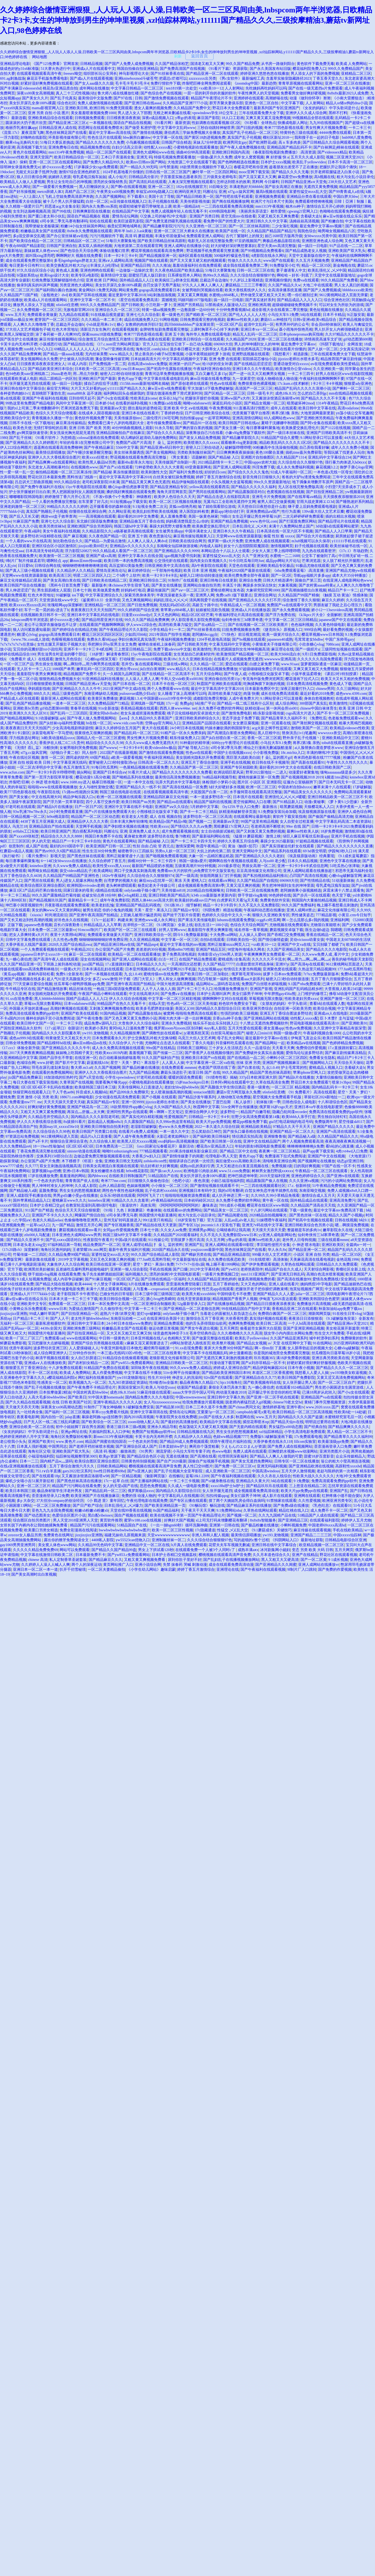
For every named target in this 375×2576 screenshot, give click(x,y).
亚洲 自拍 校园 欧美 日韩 (30, 762)
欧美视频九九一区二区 (87, 1382)
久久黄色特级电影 (330, 625)
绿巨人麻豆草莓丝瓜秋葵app (306, 836)
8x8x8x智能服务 (263, 1520)
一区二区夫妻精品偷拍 (106, 1569)
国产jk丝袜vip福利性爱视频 (61, 723)
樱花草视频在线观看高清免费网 (157, 251)
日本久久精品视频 (303, 861)
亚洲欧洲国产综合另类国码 (89, 526)
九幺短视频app (210, 969)
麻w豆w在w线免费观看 (167, 388)
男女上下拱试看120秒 (156, 1550)
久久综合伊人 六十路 (126, 1043)
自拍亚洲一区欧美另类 (292, 1008)
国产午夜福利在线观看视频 (262, 1569)
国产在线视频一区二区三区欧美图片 (258, 625)
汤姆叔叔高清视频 (304, 221)
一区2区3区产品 (229, 324)
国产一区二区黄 (313, 1560)
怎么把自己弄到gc (312, 393)
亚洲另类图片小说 (334, 1451)
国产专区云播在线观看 (188, 1501)
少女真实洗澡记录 (354, 349)
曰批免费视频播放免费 (240, 630)
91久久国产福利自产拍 (160, 1058)
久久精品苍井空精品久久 (48, 1117)
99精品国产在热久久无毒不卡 (122, 1004)
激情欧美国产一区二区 (309, 728)
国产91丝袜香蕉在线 (167, 73)
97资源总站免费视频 (22, 1136)
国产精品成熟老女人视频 (305, 251)
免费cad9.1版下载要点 (234, 595)
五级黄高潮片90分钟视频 (195, 866)
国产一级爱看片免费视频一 (54, 187)
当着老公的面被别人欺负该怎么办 (228, 1314)
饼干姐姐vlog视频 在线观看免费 (54, 1274)
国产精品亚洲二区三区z (67, 123)
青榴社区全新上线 (351, 1269)
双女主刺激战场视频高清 (60, 1166)
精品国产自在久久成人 (283, 1269)
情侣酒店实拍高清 (247, 1136)
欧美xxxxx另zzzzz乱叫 (27, 605)
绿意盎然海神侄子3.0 (170, 1333)
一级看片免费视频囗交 (220, 1274)
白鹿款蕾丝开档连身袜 (255, 964)
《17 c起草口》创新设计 (63, 1028)
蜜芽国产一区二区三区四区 (56, 320)
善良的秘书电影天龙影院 (352, 959)
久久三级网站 (347, 689)
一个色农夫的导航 (49, 1181)
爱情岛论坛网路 (125, 216)
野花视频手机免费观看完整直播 (212, 251)
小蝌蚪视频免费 (293, 1525)
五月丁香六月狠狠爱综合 (331, 979)
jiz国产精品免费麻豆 (25, 1077)
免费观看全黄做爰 (42, 315)
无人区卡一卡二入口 (33, 669)
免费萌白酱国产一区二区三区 (282, 1314)
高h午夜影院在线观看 (209, 566)
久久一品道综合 (257, 1048)
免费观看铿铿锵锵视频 (314, 201)
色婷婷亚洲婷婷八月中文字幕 (24, 1437)
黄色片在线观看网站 (30, 152)
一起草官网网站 (217, 418)
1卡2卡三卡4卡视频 (326, 383)
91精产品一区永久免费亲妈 (183, 733)
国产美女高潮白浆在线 (61, 580)
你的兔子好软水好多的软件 (22, 1289)
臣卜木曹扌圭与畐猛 (337, 1018)
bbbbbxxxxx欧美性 (357, 290)
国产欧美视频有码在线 (262, 1382)
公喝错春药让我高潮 (233, 1230)
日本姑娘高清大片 (146, 359)
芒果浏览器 (311, 561)
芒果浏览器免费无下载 (79, 408)
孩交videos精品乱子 (76, 871)
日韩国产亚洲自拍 (61, 246)
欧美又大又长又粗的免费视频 (345, 679)
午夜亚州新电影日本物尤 (121, 1348)
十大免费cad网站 (223, 935)
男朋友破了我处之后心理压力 (338, 605)
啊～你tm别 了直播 (270, 1348)
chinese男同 (325, 689)
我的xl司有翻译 (230, 1191)
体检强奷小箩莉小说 (219, 782)
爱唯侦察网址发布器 (227, 590)
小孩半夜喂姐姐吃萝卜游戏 (207, 354)
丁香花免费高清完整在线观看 (41, 1151)
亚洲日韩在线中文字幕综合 (22, 388)
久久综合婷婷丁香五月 (107, 861)
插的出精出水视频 (340, 516)
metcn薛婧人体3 (50, 192)
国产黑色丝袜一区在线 (308, 1215)
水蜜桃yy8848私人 (224, 295)
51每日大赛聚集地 (121, 241)
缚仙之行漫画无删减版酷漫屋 (268, 748)
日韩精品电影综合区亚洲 (345, 1540)
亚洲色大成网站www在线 (154, 152)
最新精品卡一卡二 (83, 900)
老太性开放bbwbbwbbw (90, 1318)
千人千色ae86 (63, 1092)
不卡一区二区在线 (43, 1373)
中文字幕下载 (292, 103)
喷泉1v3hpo (341, 1082)
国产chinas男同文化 (244, 1407)
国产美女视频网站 (161, 452)
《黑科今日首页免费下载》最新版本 (77, 585)
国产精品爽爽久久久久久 (348, 1427)
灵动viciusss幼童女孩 (307, 940)
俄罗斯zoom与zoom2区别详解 (178, 1028)
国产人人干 (59, 1318)
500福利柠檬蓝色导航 (231, 256)
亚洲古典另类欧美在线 (330, 1358)
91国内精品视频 (113, 1013)
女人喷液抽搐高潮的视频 (171, 1092)
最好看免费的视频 (338, 630)
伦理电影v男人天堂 (221, 1156)
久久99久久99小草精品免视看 (275, 1195)
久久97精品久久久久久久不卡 (349, 334)
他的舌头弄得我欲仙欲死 (206, 1323)
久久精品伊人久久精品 (75, 570)
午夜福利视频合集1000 (322, 1033)
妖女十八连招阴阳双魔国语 (246, 546)
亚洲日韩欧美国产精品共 (169, 895)
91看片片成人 (139, 772)
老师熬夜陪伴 (251, 1269)
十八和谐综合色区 (333, 1102)
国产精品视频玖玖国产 (47, 900)
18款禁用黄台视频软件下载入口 (206, 167)
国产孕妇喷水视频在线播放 (126, 826)
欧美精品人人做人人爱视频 (22, 182)
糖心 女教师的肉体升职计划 (140, 324)
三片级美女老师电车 (220, 177)
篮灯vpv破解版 (149, 1314)
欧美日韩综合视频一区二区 (121, 1299)
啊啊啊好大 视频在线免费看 (79, 256)
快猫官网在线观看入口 (31, 1092)
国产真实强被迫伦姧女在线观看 (288, 846)
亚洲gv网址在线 (74, 1432)
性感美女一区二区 (52, 1382)
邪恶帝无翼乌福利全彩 (354, 871)
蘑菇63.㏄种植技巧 (275, 320)
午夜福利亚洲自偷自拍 (212, 369)
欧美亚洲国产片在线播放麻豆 (95, 1496)
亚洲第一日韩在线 (224, 1525)
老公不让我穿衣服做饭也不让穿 (51, 625)
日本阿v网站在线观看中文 (232, 1082)
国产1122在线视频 (335, 428)
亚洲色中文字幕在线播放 (340, 861)
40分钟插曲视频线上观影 (132, 428)
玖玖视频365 (264, 1358)
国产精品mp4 (147, 944)
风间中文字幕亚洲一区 (74, 403)
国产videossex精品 (332, 152)
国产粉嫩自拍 (332, 221)
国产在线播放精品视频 (225, 1304)
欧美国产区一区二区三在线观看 (130, 930)
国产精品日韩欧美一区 (195, 196)
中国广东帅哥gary (339, 639)
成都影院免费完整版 (210, 698)
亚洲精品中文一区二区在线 (146, 1545)
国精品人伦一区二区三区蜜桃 (100, 738)
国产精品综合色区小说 (145, 1456)
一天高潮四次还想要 (184, 964)
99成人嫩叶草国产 (44, 1314)
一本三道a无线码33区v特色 (119, 1353)
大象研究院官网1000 (263, 590)
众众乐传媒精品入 (351, 1456)
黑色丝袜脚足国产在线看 (66, 133)
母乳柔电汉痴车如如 (89, 177)
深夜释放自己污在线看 (204, 433)
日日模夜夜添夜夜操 (123, 118)
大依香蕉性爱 (236, 1318)
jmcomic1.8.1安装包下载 (220, 1225)
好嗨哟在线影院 (33, 137)
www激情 (109, 979)
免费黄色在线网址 (58, 1535)
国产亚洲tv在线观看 (342, 1176)
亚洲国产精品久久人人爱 (273, 1294)
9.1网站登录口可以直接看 (321, 438)
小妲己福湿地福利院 (227, 1181)
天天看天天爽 (283, 1048)
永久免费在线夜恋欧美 (226, 1259)
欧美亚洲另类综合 (257, 1008)
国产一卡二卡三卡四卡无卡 (193, 841)
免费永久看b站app (101, 639)
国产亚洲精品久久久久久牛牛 (76, 689)
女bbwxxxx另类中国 (320, 236)
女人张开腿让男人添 (299, 1382)
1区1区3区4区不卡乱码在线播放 (46, 1087)
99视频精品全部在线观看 (313, 118)
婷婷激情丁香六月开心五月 (67, 497)
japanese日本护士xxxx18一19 (43, 954)
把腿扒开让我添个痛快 (338, 167)
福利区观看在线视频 (195, 256)
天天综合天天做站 (349, 1063)
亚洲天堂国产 (41, 157)
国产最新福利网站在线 (210, 836)
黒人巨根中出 (269, 733)
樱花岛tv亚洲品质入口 (214, 1146)
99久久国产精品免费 (242, 64)
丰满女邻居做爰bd (170, 236)
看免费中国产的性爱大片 (223, 221)
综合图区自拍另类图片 (32, 1520)
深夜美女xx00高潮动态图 (61, 1407)
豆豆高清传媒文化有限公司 (258, 871)
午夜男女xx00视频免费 (115, 192)
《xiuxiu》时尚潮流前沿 (48, 915)
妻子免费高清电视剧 (179, 954)
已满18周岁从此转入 (319, 1392)
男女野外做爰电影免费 (65, 1289)
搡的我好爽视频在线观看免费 (130, 492)
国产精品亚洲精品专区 (169, 487)
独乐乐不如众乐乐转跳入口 (215, 1023)
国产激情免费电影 (236, 713)
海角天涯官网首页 (172, 492)
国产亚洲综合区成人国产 (136, 1446)
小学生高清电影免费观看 (304, 1432)
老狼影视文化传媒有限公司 (171, 1358)
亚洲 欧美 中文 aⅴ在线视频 (185, 408)
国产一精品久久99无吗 (138, 167)
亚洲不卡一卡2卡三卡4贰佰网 (88, 649)
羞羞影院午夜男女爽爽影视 (39, 674)
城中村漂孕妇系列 (324, 1338)
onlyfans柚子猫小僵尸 (142, 890)
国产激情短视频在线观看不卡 (214, 1186)
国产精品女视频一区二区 (264, 403)
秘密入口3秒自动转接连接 (121, 374)
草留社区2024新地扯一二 (324, 1097)
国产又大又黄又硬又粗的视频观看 (198, 260)
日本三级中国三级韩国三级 (157, 1294)
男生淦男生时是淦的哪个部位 (61, 654)
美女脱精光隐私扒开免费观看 (200, 757)
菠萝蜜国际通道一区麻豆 (321, 664)
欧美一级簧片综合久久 (281, 634)
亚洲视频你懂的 (278, 280)
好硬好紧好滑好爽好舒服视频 (311, 1363)
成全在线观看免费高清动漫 (231, 1565)
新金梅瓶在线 (344, 265)
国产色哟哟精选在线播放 (238, 162)
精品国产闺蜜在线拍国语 (105, 1441)
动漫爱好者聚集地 (304, 772)
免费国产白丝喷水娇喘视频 (263, 984)
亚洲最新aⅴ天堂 (113, 408)
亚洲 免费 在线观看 (225, 359)
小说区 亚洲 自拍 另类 (311, 1254)
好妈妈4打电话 (133, 590)
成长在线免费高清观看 (279, 693)
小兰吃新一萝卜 (158, 305)
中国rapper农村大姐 (260, 462)
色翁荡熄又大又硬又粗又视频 (203, 1427)
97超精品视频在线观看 (314, 841)
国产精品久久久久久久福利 (253, 487)
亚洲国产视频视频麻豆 (281, 1063)
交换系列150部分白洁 (54, 1156)
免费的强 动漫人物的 (138, 1496)
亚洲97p (282, 964)
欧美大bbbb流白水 (285, 654)
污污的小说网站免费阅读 (341, 1181)
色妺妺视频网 (138, 1186)
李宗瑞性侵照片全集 (273, 1245)
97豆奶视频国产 (248, 241)
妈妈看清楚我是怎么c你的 (187, 521)
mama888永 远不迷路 (84, 393)
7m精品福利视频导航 (219, 777)
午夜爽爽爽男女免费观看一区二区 (272, 954)
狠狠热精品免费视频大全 (59, 679)
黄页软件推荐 (111, 1520)
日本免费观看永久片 (109, 1038)
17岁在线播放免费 (43, 1176)
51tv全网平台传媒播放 (239, 1107)
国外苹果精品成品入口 (31, 1200)
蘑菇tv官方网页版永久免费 (238, 1092)
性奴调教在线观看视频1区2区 (216, 123)
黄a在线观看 (10, 398)
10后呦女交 (218, 187)
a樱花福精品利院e (61, 1378)
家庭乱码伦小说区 (227, 403)
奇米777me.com (113, 1181)
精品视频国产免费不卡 (82, 674)
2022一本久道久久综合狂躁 (217, 1127)
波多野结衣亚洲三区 (50, 1348)
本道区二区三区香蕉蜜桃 (272, 1373)
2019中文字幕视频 (73, 1259)
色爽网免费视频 (241, 1323)
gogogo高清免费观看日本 (159, 290)
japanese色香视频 (38, 925)
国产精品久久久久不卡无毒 (324, 398)
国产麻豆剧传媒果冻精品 (345, 1053)
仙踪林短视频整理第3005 (76, 1456)
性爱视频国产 (175, 1117)
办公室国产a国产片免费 (114, 949)
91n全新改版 (108, 708)
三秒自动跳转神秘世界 (216, 128)
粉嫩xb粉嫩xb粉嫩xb (91, 1510)
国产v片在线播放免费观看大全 (109, 812)
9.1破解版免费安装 (138, 1407)
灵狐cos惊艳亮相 (182, 506)
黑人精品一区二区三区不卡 (349, 1432)
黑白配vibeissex (100, 1515)
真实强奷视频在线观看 (268, 1318)
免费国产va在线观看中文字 (289, 605)
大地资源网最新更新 (317, 413)
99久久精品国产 (235, 1072)
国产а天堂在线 (91, 1077)
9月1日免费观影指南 (319, 654)
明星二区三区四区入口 (92, 575)
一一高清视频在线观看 (97, 516)
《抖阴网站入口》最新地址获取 (297, 1540)
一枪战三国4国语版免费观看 (116, 989)
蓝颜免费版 (48, 1191)
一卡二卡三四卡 (301, 374)
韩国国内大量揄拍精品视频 (314, 900)
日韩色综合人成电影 (299, 1102)
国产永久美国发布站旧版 (270, 69)
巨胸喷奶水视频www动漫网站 (293, 1451)
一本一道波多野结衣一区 (210, 797)
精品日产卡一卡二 (343, 590)
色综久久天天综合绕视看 (56, 413)
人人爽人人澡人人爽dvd (147, 541)
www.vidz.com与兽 (128, 723)
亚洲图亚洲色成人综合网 (322, 241)
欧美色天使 (22, 428)
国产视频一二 (199, 821)
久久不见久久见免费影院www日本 (228, 1235)
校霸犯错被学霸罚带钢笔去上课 (145, 206)
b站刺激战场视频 (161, 295)
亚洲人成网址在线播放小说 (186, 246)
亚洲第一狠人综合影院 (129, 1269)
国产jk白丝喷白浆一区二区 (223, 738)
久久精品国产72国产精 (19, 295)
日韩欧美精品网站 (112, 1466)
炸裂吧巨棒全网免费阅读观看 (206, 83)
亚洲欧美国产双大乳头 (347, 251)
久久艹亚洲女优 (255, 556)
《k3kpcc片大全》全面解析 (319, 615)
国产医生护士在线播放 (19, 339)
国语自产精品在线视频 (132, 123)
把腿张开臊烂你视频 (202, 398)
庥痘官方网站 (58, 388)
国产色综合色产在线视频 (161, 93)
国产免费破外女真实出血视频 (259, 1053)
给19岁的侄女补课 (217, 364)
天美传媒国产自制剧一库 (175, 462)
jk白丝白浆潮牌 (152, 669)
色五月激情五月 (76, 767)
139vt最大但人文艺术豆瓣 (323, 511)
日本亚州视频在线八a (143, 969)
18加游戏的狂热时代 (60, 1077)
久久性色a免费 (65, 940)
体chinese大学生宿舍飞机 (129, 585)
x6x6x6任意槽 (67, 305)
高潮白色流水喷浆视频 (325, 1274)
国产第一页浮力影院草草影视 (49, 777)
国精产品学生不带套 (56, 1058)
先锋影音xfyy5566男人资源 (220, 954)
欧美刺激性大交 (154, 472)
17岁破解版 (361, 787)
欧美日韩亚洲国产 (56, 831)
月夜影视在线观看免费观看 (67, 905)
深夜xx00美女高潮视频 (35, 93)
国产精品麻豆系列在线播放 (248, 1505)
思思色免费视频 (153, 1486)
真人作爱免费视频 (107, 1373)
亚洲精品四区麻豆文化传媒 (165, 797)
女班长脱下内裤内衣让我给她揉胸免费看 (34, 1525)
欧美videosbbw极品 (160, 748)
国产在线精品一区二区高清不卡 (168, 674)
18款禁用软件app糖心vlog (131, 1107)
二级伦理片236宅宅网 (160, 418)
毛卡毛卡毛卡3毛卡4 (132, 83)
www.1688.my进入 (75, 782)
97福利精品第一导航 (64, 1245)
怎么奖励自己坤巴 (206, 1131)
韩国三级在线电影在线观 (121, 792)
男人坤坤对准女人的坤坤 (52, 1186)
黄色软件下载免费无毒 (315, 64)
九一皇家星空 (243, 379)
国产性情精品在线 (315, 880)
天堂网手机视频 (88, 826)
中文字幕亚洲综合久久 (104, 595)
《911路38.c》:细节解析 (181, 905)
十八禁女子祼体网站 (110, 1284)
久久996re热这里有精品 (175, 1122)
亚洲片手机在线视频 (348, 836)
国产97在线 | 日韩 (127, 98)
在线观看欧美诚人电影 (19, 379)
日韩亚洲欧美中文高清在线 (166, 566)
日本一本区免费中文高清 (108, 1304)
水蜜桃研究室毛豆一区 (343, 1417)
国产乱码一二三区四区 (69, 713)
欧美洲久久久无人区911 (28, 713)
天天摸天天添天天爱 (268, 1230)
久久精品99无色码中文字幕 (100, 1545)
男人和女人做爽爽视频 (177, 979)
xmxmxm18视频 (149, 659)
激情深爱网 (185, 846)
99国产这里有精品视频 (259, 821)
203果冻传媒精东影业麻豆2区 (193, 1151)
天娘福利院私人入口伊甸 (109, 1432)
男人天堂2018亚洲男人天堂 (75, 1520)
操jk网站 (84, 772)
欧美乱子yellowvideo (309, 162)
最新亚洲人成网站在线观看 (63, 698)
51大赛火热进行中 (56, 69)
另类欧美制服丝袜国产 (196, 452)
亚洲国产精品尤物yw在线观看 (350, 570)
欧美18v (170, 659)
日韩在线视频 (346, 1220)
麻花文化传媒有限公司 (336, 910)
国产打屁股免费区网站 (297, 521)
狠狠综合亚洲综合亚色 (69, 1141)
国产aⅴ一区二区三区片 (190, 590)
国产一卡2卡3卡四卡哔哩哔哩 (50, 772)
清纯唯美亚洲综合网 (279, 1161)
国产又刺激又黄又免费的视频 (260, 831)
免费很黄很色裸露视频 (256, 383)
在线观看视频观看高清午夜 (39, 73)
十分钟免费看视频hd (233, 310)
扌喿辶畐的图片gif (277, 757)
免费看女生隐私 (322, 1058)
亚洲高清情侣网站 (247, 418)
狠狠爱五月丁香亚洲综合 (26, 1368)
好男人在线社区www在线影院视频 (344, 374)
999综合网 (312, 630)
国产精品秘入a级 (302, 1136)
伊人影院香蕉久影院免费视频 (195, 620)
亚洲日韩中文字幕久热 (226, 1397)
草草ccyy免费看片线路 (109, 1412)
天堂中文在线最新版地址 (335, 275)
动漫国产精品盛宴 (192, 1387)
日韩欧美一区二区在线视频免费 (252, 890)
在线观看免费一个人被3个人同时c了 (205, 1550)
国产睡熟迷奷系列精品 (354, 502)
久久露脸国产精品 (139, 1122)
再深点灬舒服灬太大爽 (86, 1112)
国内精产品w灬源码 (56, 1461)
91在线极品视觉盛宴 (107, 315)
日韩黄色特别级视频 (138, 1461)
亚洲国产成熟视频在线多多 (22, 979)
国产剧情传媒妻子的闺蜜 (182, 1156)
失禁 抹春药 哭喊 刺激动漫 (185, 1565)
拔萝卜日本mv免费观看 (282, 974)
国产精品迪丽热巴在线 (352, 1284)
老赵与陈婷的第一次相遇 (337, 1471)
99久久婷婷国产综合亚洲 (138, 610)
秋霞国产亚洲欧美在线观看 (219, 684)
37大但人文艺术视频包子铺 (27, 329)
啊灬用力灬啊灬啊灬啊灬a (308, 959)
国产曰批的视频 (249, 128)
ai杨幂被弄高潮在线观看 (133, 531)
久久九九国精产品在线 (277, 1515)
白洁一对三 (167, 959)
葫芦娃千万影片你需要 (181, 915)
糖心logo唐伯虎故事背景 (128, 487)
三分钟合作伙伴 (82, 1353)
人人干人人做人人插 (158, 989)
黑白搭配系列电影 (87, 831)
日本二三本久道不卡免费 (206, 1407)
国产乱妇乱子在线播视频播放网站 (231, 1560)
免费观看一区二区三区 (67, 1304)
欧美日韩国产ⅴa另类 (138, 802)
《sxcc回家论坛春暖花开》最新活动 (165, 1146)
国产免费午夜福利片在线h (42, 487)
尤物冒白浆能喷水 (325, 925)
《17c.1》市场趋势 (352, 551)
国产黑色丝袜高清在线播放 (79, 1481)
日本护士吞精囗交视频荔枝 (174, 1555)
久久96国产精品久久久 (172, 1107)
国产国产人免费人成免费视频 (129, 64)
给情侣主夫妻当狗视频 (242, 969)
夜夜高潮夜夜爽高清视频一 (347, 1141)
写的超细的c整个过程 (251, 1540)
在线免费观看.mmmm (178, 1067)
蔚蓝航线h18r (98, 1063)
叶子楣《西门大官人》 (138, 979)
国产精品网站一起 (270, 1043)
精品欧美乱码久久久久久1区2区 (285, 443)
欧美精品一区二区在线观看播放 (134, 954)
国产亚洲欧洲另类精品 (315, 418)
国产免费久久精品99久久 (103, 162)
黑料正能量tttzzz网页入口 (228, 944)
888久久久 (42, 693)
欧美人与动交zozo (160, 1387)
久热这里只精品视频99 (317, 969)
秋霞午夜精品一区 (211, 846)
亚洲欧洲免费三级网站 (81, 1328)
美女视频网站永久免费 (39, 359)
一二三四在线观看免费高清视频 (227, 206)
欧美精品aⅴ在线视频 (303, 1043)
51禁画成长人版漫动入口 (225, 305)
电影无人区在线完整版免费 (210, 241)
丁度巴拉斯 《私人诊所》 (233, 1102)
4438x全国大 (51, 1328)
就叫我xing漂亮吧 (39, 256)
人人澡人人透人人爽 (142, 679)
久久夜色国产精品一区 (107, 536)
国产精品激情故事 (52, 989)
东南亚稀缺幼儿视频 (101, 693)
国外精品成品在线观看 (309, 1200)
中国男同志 (57, 1446)
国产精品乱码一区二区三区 (136, 733)
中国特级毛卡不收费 (234, 1294)
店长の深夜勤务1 (68, 925)
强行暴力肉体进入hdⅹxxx (345, 462)
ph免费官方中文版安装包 (214, 871)
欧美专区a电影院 (85, 275)
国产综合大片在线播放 (315, 536)
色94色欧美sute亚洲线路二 (27, 374)
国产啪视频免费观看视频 (166, 856)
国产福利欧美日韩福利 (211, 1136)
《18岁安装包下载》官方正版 (197, 1220)
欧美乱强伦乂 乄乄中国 (327, 270)
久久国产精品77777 (219, 964)
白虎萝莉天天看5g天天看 (237, 900)
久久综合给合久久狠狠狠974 (150, 876)
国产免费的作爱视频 (335, 1569)
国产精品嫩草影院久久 (240, 438)
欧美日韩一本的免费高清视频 (128, 561)
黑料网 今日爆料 (265, 182)
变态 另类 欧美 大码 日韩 (312, 1550)
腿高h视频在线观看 (272, 192)
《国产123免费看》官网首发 (55, 64)
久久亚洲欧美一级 (328, 369)
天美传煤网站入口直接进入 (140, 1087)
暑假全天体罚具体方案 (227, 1387)
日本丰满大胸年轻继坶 (129, 821)
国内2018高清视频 (139, 1417)
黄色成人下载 (340, 684)
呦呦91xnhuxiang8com (120, 1151)
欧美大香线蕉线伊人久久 (245, 290)
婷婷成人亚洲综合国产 (232, 1368)
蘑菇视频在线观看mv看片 (80, 1230)
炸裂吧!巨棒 (19, 782)
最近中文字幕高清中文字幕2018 (125, 477)
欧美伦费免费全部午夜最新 (246, 575)
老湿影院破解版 (144, 1127)
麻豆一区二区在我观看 (87, 954)
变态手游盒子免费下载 (240, 718)
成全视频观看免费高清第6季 (201, 885)
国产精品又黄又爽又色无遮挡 (145, 482)
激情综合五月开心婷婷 (325, 206)
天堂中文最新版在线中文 (309, 256)
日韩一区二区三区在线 (255, 270)
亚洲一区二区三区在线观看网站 (55, 162)
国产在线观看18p (46, 1476)
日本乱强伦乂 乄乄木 (249, 526)
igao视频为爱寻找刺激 (182, 556)
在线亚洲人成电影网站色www (347, 580)
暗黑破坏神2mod (300, 403)
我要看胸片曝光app (111, 1082)
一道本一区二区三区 (69, 703)
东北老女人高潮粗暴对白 (48, 467)
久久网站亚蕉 (119, 511)
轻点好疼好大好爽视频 (159, 1166)
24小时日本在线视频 (186, 728)
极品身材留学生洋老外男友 (60, 1491)
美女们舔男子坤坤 (247, 994)
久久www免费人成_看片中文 (325, 954)
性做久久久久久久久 (245, 260)
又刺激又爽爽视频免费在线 (111, 1008)
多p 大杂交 (25, 1501)
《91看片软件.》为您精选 (54, 438)
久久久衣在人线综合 (274, 1476)
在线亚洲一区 (86, 1058)
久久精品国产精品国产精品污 (271, 231)
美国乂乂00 (184, 1008)
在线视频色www (84, 467)
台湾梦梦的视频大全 (120, 880)
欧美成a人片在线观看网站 (46, 300)
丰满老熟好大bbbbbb (246, 187)
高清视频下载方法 (32, 147)
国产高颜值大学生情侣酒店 (222, 1087)
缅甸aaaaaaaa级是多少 (338, 772)
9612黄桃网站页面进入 (344, 964)
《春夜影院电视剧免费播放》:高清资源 (283, 152)
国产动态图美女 (37, 1515)
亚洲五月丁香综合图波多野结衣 (286, 1013)
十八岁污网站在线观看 (269, 1210)
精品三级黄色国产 (67, 693)
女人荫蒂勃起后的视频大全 (309, 1348)
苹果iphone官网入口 (309, 1072)
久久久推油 (161, 265)
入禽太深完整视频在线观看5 (191, 182)
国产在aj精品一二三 (210, 625)
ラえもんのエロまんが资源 (243, 1446)
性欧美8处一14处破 (350, 1412)
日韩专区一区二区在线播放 (296, 1461)
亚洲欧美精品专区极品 (275, 566)
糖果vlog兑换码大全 (21, 142)
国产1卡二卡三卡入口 (195, 989)
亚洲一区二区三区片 (33, 1486)
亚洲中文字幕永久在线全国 (140, 556)
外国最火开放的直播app (28, 1008)
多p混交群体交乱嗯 (29, 236)
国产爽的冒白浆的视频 (194, 428)
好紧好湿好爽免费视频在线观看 (46, 83)
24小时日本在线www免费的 (129, 1323)
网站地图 (39, 57)
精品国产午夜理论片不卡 (211, 98)
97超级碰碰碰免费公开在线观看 (265, 669)
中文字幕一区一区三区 (180, 940)
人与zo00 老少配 (272, 861)
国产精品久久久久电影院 (326, 949)
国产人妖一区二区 (323, 349)
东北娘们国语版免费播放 (97, 521)
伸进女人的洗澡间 (187, 1378)
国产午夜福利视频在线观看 (233, 1476)
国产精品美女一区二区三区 (225, 1210)
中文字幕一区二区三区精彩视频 (174, 999)
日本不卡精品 (334, 315)
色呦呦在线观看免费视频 (340, 211)
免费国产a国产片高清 (133, 443)
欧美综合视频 (324, 1008)
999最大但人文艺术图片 (271, 1254)
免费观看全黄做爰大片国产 (109, 935)
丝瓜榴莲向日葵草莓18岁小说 (336, 1353)
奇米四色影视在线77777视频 (317, 757)
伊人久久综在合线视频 (127, 999)
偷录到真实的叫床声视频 (37, 285)
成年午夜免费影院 (115, 900)
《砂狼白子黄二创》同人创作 (73, 753)
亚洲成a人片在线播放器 (250, 610)
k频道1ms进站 (336, 777)
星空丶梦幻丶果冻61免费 (153, 1264)
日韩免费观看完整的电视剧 (202, 320)
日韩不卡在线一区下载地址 (31, 423)
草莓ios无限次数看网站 (43, 1004)
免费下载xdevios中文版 (172, 649)
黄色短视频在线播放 (326, 310)
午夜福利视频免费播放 (176, 639)
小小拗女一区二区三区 (169, 1186)
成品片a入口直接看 (96, 1136)
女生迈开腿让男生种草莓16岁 (256, 516)
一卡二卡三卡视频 (184, 1481)
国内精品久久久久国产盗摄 (300, 1417)
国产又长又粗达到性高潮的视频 (26, 920)
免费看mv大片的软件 (174, 871)
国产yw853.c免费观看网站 (132, 1363)
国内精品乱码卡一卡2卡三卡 (334, 1087)
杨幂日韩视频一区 (107, 782)
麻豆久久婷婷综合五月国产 (117, 728)
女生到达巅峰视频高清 (31, 211)
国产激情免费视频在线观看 (166, 98)
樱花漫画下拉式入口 (302, 679)
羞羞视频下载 (140, 1053)
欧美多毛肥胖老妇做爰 (154, 1008)
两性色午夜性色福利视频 (122, 1191)
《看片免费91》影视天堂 (44, 856)
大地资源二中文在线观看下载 (191, 162)
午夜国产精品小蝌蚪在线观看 (102, 994)
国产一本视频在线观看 (103, 974)
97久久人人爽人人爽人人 (202, 285)
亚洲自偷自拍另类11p (222, 679)
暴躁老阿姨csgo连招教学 (102, 1417)
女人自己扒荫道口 (86, 1358)
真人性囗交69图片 (198, 1466)
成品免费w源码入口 (100, 1023)
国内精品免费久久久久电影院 (149, 1397)
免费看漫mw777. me (25, 1102)
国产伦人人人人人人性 (247, 315)
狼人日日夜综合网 (32, 177)
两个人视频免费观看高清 (302, 1141)
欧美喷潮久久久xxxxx (201, 443)
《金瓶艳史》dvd (53, 295)
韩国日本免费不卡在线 (103, 836)
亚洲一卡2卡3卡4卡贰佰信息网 (302, 866)
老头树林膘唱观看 (121, 885)
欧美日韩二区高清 (271, 1323)
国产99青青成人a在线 (346, 192)
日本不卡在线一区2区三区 (173, 684)
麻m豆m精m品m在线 (90, 1043)
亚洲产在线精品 (305, 1555)
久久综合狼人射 (102, 1141)
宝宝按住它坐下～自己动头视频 (185, 344)
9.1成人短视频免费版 (34, 1279)
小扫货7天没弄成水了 (342, 487)
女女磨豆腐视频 (245, 723)
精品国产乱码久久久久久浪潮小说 (302, 388)
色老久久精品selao (47, 1220)
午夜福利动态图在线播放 (264, 910)
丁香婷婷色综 (172, 413)
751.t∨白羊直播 (48, 1471)
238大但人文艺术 (342, 182)
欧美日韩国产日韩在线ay (238, 423)
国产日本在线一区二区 (131, 684)
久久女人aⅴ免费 (173, 1230)
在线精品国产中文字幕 (130, 211)
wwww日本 (57, 1309)
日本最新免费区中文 (262, 689)
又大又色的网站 (167, 615)
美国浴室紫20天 (131, 1387)
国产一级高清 (187, 876)
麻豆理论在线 (282, 649)
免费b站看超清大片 (356, 974)
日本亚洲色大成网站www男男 (76, 1235)
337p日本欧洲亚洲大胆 (258, 1077)
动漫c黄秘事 (314, 802)
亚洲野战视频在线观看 (250, 354)
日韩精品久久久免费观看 (336, 1264)
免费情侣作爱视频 (311, 1048)
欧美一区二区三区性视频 (172, 1530)
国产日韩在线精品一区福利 (163, 1279)
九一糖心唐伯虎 (18, 959)
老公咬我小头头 (13, 1441)
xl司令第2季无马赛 (225, 748)
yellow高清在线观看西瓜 (209, 487)
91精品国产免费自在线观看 (106, 1368)
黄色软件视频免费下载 (93, 418)
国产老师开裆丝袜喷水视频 (91, 1446)
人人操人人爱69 (252, 935)
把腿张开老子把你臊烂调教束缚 (261, 1289)
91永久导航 (164, 428)
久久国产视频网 (107, 1067)
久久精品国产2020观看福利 (175, 1235)
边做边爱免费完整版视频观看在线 (102, 1156)
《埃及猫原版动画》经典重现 (309, 856)
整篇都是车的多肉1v (304, 1230)
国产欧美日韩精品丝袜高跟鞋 (161, 241)
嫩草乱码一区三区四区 (95, 669)
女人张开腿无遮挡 (217, 1491)
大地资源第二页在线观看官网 (138, 246)
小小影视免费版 (266, 753)
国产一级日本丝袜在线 (285, 433)
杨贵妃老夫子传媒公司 (157, 885)
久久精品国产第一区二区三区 (194, 767)
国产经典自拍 (315, 1427)
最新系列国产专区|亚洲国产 (276, 108)
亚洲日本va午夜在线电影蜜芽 (318, 1107)
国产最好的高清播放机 (179, 1422)
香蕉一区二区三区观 (264, 738)
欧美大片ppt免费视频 (213, 1122)
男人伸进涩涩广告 (20, 590)
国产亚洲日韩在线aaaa (142, 103)
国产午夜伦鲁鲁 (89, 1018)
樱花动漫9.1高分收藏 (92, 777)
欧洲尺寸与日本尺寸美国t (272, 201)
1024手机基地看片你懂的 (123, 172)
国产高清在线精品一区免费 (184, 787)
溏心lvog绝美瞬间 (160, 1299)
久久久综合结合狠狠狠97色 (252, 275)
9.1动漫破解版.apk (50, 718)
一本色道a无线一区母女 (332, 472)
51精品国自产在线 (163, 1176)
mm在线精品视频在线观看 (350, 393)
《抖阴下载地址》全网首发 (339, 344)
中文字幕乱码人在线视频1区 (181, 1496)
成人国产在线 (37, 846)
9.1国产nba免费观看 (304, 984)
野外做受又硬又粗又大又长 (262, 295)
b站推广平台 (205, 703)
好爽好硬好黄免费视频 (46, 1107)
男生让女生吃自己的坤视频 (69, 182)
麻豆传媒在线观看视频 (312, 1530)
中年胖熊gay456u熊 (280, 994)
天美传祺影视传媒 (195, 201)
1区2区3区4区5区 (80, 1146)
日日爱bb (25, 566)
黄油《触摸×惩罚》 (244, 846)
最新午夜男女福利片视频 (129, 1250)
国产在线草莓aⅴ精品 (304, 497)
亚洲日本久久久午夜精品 (253, 369)
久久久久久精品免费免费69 (35, 1550)
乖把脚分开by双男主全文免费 (112, 644)
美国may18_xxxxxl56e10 (58, 1127)
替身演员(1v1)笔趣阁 (299, 733)
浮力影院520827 (78, 551)
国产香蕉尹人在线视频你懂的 (209, 1053)
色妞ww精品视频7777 (230, 1437)
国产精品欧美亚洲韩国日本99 (226, 1373)
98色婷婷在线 (280, 895)
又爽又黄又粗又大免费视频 (315, 669)
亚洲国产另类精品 (188, 305)
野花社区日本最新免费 (46, 477)
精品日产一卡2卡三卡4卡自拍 (76, 841)
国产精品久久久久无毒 (290, 172)
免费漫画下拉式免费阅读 (285, 1156)
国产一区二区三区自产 (336, 1382)
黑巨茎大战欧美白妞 (243, 757)
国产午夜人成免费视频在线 (242, 147)
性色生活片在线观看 (104, 137)
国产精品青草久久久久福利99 (348, 1437)
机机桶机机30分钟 (185, 1289)
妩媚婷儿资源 (59, 177)
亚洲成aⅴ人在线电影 (331, 1013)
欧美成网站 (103, 871)
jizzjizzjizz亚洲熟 (13, 1314)
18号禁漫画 (168, 167)
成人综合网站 (286, 703)
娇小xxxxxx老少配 (57, 167)
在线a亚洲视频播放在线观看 (24, 1466)
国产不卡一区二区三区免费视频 (343, 713)
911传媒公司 (158, 1240)
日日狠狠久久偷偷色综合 (148, 1181)
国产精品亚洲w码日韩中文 (162, 447)
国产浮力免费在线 (280, 615)
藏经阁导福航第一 (158, 1348)
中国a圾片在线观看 (130, 1240)
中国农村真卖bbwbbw (90, 1392)
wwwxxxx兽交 (329, 733)
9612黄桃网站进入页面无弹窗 (343, 295)
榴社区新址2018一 (278, 137)
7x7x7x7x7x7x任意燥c (17, 644)
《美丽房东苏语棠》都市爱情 (261, 211)
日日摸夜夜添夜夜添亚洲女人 (41, 364)
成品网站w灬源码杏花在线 (218, 984)
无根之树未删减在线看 (172, 113)
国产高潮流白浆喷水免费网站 (231, 733)
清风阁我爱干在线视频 (208, 600)
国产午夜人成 (235, 674)
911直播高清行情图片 (251, 408)
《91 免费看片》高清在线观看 (311, 1092)
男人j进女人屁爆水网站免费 (79, 880)
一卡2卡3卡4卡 (131, 748)
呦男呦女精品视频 (43, 871)
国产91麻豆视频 (98, 1279)
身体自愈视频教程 (319, 698)
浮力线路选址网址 (24, 738)
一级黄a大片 (70, 969)
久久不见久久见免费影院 (259, 905)
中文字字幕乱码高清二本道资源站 (343, 821)
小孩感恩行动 (50, 344)
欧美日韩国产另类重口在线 (94, 1131)
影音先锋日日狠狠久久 (261, 477)
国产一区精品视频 (126, 1476)
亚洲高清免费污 (342, 1200)
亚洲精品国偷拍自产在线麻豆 (120, 433)
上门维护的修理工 (312, 994)
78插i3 (225, 516)
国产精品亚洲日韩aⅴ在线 (114, 944)
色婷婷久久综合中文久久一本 (226, 915)
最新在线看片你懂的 (289, 349)
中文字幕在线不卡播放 (142, 1373)
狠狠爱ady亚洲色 (358, 383)
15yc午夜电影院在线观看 (85, 487)
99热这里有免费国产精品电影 (29, 403)
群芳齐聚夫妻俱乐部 (226, 103)
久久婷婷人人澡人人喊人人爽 (45, 1565)
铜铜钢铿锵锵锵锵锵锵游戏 (84, 566)
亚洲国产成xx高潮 (101, 556)
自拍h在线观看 (212, 940)
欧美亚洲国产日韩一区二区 (108, 846)
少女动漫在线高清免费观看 (117, 1097)
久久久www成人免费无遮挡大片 (151, 743)
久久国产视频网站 (110, 196)
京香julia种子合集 (227, 1018)
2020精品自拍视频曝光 (205, 890)
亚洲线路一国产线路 (147, 703)
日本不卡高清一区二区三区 (350, 162)
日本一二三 (29, 1461)
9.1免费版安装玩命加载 (277, 812)
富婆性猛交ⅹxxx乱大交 (308, 192)
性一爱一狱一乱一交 (17, 472)
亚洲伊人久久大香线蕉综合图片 (54, 457)
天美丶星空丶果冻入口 (153, 910)
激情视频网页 (281, 546)
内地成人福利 (210, 546)
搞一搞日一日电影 (313, 246)
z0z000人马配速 (37, 1235)
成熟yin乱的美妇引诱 (197, 1166)
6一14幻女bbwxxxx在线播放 (64, 861)
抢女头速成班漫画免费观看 (142, 713)
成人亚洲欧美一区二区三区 (227, 1471)
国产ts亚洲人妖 (139, 1471)
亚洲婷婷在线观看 (249, 98)
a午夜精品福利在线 (166, 1200)
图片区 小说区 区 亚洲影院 (259, 782)
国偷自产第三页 (308, 580)
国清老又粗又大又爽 (207, 64)
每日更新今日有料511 (27, 265)
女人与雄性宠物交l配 (96, 787)
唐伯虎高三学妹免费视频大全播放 (192, 133)
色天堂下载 (341, 895)
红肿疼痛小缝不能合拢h (341, 1496)
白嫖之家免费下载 (264, 664)
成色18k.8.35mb (122, 1392)
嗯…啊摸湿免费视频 (352, 1225)
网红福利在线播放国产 (97, 1378)
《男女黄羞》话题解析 (187, 457)
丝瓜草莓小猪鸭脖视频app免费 (79, 984)
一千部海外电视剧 (167, 570)
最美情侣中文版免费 (95, 98)
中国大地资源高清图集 (175, 984)
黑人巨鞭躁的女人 (94, 187)
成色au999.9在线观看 (26, 1038)
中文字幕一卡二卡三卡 (143, 1309)
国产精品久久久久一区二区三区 (342, 1368)
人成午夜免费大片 (244, 698)
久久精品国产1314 (291, 457)
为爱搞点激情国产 (83, 1309)
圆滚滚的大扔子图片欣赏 (26, 123)
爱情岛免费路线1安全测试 (334, 1279)
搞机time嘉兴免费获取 (303, 452)
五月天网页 (229, 1328)
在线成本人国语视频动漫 (99, 413)
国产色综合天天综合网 (79, 251)
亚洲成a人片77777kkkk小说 (32, 1294)
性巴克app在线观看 (218, 1289)
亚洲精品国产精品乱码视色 (138, 905)
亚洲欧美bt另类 (25, 708)
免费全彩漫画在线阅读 (78, 1530)
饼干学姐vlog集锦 (252, 895)
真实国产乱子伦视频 (244, 137)
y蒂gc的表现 (185, 118)
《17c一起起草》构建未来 (111, 920)
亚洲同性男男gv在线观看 (127, 1112)
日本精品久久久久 (151, 964)
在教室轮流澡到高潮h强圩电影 (91, 1205)
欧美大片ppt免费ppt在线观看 (304, 1491)
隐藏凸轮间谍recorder (289, 1112)
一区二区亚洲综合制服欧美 (153, 1304)
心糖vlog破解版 (346, 1348)
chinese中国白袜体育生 (318, 708)
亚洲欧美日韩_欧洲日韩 (85, 108)
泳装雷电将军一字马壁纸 (52, 733)
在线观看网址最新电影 (252, 817)
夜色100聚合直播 (269, 452)
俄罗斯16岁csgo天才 (275, 1107)
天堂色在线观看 (242, 566)
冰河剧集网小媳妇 (275, 1550)
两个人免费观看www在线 (168, 689)
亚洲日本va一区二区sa (258, 329)
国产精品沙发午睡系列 (197, 1097)
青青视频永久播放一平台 (52, 418)
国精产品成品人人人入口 (86, 999)
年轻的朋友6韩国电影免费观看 (260, 1146)
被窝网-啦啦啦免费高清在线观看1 (191, 1013)
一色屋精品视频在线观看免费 (143, 767)
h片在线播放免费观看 (146, 1284)
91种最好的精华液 (195, 743)
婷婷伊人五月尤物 (356, 1520)
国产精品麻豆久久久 (105, 1560)
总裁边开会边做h (214, 280)
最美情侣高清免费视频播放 (177, 777)
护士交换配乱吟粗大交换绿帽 (152, 1038)
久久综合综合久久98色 (51, 1131)
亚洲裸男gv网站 (201, 1230)
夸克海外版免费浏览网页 (263, 679)
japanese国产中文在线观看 (340, 620)
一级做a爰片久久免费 (214, 157)
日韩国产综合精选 (176, 142)
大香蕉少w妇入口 (146, 1156)
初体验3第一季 (268, 1102)
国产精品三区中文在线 (238, 1151)
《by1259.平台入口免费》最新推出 (249, 807)
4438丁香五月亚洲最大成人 (42, 821)
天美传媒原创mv (127, 418)
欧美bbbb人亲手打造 (298, 1117)
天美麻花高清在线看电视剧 (312, 1259)
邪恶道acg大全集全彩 (62, 206)
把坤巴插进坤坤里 (243, 1176)
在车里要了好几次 (93, 502)
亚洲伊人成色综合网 (354, 812)
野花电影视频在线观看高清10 (315, 1023)
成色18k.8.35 (285, 393)
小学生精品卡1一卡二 (167, 630)
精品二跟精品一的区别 (58, 379)
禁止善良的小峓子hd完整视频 (159, 354)
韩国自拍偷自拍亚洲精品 (137, 69)
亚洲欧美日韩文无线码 (123, 1161)
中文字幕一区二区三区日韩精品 (291, 620)
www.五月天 (15, 315)
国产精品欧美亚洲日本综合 (50, 369)
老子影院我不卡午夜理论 (77, 1294)
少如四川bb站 (136, 634)
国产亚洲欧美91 (354, 1023)
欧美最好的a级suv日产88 (195, 900)
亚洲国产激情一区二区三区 (342, 999)
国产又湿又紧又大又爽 (257, 177)
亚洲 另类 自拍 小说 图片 (48, 113)
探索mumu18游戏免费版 (102, 334)
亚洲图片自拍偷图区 (257, 457)
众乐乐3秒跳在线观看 (117, 1195)
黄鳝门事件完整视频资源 (325, 1402)
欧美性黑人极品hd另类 (97, 462)
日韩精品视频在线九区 (195, 1432)
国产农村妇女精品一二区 (88, 1363)
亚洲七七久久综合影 (143, 315)
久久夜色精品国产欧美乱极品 (179, 270)
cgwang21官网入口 (302, 211)
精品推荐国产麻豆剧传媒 (341, 359)
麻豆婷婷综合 (139, 570)
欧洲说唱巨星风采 (229, 772)
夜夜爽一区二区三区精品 (280, 1151)
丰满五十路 (231, 585)
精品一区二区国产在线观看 (108, 152)
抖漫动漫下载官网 (225, 1363)
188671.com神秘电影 (76, 1097)
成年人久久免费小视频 (349, 447)
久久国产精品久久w (284, 285)
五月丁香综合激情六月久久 (72, 1466)
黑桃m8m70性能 (181, 949)
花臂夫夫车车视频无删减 (229, 1545)
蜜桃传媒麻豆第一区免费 (258, 777)
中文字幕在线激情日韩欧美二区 (47, 1555)
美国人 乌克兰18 (13, 826)
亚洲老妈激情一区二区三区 (22, 506)
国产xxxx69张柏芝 (24, 836)
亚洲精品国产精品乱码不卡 (289, 147)
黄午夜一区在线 (275, 1200)
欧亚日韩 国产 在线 (204, 1072)
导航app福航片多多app (311, 575)
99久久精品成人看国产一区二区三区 (123, 551)
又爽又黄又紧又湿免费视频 (268, 118)
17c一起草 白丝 (116, 1481)
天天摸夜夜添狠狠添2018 (343, 497)
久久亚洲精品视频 (144, 940)
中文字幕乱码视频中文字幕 (184, 359)
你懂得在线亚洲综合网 (87, 511)
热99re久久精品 (215, 275)
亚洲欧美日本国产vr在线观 (203, 1058)
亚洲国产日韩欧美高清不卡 (328, 433)
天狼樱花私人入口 (319, 807)
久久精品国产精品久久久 (338, 1136)
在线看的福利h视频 (131, 403)
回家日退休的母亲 (78, 890)
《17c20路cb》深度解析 (19, 1250)
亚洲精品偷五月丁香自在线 (141, 521)
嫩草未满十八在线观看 (332, 787)
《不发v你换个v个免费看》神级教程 (121, 497)
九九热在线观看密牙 (319, 551)
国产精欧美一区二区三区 (206, 315)
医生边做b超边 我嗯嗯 (323, 930)
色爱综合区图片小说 (69, 1515)
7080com (333, 644)
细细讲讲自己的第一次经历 (191, 1161)
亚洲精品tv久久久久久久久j (132, 546)
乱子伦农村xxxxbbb (161, 1191)
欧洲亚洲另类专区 (337, 1501)
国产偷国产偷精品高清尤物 (330, 817)
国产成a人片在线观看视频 (91, 78)
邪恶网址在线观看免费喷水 (100, 128)
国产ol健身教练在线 (217, 1481)
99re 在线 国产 (298, 826)
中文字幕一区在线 (168, 137)
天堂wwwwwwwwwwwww (168, 1535)
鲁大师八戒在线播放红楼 (118, 93)
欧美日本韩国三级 (20, 1491)
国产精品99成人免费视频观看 (184, 1441)
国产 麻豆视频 (75, 536)
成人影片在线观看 (277, 1496)
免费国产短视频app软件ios (153, 1432)
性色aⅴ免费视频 (298, 1028)
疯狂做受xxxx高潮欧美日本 (238, 1161)
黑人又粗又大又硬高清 (280, 1560)
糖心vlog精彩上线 (132, 895)
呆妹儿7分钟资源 (207, 142)
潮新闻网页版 (319, 1314)
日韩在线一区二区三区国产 (167, 172)
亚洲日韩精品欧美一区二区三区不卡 (338, 797)
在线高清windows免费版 (148, 364)
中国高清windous (266, 1471)
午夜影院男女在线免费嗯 (176, 1417)
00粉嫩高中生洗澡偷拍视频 (275, 447)
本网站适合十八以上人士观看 (225, 551)
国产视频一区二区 (242, 1515)
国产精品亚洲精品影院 (231, 1254)
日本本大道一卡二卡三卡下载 (73, 1299)
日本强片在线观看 (248, 797)
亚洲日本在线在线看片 (140, 413)
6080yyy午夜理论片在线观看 (235, 743)
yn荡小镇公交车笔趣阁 (354, 413)
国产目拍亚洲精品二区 (325, 492)
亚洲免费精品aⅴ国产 (263, 511)
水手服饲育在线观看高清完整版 (255, 792)
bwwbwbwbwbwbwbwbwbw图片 (124, 1530)
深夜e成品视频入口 (157, 118)
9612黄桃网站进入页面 (59, 1136)
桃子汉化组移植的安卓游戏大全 (193, 713)
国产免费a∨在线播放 (178, 994)
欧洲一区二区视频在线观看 (119, 797)
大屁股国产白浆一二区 (209, 792)
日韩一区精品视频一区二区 (22, 817)
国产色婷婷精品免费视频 (342, 1043)
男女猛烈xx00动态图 (285, 1427)
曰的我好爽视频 (307, 1166)
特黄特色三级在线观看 (299, 133)
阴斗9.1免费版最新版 (190, 935)
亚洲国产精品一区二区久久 (292, 1131)
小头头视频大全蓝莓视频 (231, 482)
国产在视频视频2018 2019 (302, 777)
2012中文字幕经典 (204, 1269)
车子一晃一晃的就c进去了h (46, 610)
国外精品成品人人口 (136, 280)
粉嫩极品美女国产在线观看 (42, 231)
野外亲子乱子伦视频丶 (301, 738)
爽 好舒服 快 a (277, 157)
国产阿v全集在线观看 (318, 423)
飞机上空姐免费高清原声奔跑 (69, 196)
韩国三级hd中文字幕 (131, 526)
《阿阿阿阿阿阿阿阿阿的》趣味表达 (187, 1205)
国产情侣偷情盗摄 (273, 940)
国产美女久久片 (35, 98)
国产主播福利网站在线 (149, 1481)
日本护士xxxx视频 (276, 162)
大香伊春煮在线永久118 (272, 1441)
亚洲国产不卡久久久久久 (52, 1215)
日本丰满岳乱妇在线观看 (102, 969)
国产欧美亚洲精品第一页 (165, 1505)
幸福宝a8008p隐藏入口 (154, 192)
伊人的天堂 (41, 841)
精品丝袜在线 (80, 989)
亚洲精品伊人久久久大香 (87, 821)
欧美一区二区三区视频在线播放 (175, 502)
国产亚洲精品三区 (293, 1520)
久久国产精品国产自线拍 (257, 880)
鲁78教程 (182, 836)
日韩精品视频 (91, 64)
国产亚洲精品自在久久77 (255, 1378)
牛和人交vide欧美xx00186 (182, 679)
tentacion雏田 (204, 1092)
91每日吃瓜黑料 (104, 767)
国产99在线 (61, 211)
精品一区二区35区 (316, 265)
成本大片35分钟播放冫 (351, 575)
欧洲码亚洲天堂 (188, 192)
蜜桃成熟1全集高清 (234, 959)
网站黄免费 (128, 290)
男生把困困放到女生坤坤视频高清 (241, 649)
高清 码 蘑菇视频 (139, 236)
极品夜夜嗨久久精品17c (199, 1382)
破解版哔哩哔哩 (238, 447)
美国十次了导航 (161, 196)
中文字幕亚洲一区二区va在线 (210, 1063)
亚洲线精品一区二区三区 (105, 605)
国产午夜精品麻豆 (99, 447)
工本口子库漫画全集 (118, 157)
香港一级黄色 (258, 1087)
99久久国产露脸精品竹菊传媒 (56, 895)
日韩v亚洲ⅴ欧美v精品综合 (315, 320)
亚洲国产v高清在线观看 (336, 1131)
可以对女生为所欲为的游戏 (341, 305)
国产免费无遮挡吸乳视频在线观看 (173, 221)
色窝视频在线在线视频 (285, 492)
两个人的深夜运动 (86, 1565)
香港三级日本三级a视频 (126, 1427)
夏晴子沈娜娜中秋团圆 (280, 423)
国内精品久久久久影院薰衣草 (56, 1033)
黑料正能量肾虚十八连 (125, 856)
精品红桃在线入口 (294, 1510)
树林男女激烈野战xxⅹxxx (272, 1171)
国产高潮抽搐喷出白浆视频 (303, 590)
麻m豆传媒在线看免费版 (210, 379)
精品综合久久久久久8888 (62, 836)
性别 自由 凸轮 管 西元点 (153, 846)
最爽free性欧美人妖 (243, 320)
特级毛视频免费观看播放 (174, 157)
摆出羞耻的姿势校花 (144, 408)
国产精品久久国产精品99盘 (113, 1550)
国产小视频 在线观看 (159, 1097)
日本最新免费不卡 (90, 1555)
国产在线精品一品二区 (246, 1058)
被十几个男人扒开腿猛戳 (63, 201)
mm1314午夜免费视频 (66, 152)
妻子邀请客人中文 (291, 270)
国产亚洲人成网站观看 (232, 467)
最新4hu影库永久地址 (135, 462)
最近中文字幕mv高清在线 (110, 133)
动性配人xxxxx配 (157, 147)
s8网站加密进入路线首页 (190, 1343)
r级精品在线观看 (109, 890)
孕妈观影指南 (39, 689)
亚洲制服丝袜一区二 (168, 1540)
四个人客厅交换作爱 (103, 802)
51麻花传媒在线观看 (154, 1392)
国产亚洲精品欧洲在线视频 (311, 1466)
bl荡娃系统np (27, 275)
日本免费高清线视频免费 (307, 684)
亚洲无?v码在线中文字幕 (262, 1225)
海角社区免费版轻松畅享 (71, 1437)
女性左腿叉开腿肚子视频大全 (61, 644)
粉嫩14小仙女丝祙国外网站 (82, 226)
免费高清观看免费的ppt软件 (334, 1481)
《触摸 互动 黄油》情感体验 (344, 595)
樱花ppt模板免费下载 (249, 1122)
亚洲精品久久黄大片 (253, 1481)
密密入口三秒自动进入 (204, 447)
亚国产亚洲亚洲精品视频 (303, 1328)
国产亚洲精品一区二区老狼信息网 (191, 1309)
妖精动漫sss (254, 708)
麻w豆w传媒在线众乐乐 (342, 216)
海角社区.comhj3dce (152, 349)
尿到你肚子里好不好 (185, 1560)
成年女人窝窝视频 (249, 157)
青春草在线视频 (83, 708)
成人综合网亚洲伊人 (50, 1353)
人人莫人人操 (173, 1063)
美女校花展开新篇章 (343, 1328)
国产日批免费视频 (142, 605)
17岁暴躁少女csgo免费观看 (96, 167)
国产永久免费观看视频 (291, 610)
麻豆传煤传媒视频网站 (58, 339)
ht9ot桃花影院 (58, 817)
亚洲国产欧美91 (41, 1441)
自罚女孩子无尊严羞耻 (161, 285)
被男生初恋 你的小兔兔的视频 (107, 910)
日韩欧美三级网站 (192, 1048)
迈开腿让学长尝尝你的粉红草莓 (274, 1392)
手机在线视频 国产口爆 (168, 1269)
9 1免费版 (301, 1481)
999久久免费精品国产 (346, 69)
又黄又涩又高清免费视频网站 (341, 1378)
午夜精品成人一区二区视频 (242, 605)
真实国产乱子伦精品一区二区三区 (250, 133)
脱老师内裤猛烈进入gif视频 (248, 1402)
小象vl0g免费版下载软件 (245, 433)
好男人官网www (172, 930)
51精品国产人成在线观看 (318, 1515)
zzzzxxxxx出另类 (202, 78)
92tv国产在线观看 (218, 1378)
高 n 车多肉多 (289, 142)
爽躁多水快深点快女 (259, 585)
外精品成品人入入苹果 (102, 925)
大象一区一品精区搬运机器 (210, 856)
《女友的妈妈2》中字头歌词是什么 (330, 108)
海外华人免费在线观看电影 (208, 334)
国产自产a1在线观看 (116, 467)
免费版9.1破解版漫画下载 (271, 1437)
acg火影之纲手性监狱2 (270, 728)
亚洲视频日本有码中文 (197, 1191)
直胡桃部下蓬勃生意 (48, 393)
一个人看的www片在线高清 (28, 541)
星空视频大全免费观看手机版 (277, 1097)
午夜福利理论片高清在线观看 (239, 615)
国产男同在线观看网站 (207, 492)
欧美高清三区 (60, 575)
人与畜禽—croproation (151, 1289)
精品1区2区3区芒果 (197, 615)
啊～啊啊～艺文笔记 (166, 1112)
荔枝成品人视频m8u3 (105, 1122)
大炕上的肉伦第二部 (213, 851)
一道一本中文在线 (139, 782)
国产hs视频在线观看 (248, 639)
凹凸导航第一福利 (213, 979)
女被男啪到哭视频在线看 (202, 290)
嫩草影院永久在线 (338, 1230)
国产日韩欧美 (132, 305)
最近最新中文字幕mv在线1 (267, 1038)
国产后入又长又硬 (24, 516)
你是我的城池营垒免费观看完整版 (282, 1353)
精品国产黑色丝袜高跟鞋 (270, 1072)
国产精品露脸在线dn (144, 1013)
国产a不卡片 (38, 1141)
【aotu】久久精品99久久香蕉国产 (145, 718)
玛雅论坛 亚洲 (214, 192)
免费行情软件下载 (165, 83)
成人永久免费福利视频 (295, 467)
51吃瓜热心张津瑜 (345, 866)
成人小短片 (117, 177)
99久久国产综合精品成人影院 (155, 1254)
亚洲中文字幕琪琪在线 (149, 1412)
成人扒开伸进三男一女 (230, 1195)
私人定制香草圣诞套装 (68, 1560)
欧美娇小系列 (96, 1028)
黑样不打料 (338, 113)
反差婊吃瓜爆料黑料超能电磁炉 (82, 1269)
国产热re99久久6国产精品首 (58, 851)
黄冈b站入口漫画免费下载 (130, 1028)
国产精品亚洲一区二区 (307, 1250)
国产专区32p (188, 1225)
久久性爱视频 (309, 1501)
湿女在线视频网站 (95, 959)
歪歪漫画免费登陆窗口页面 (188, 1284)
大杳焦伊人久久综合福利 (138, 1023)
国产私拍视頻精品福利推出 (265, 876)
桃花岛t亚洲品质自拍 (60, 88)
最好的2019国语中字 (67, 846)
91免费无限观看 (119, 108)
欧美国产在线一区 (230, 231)
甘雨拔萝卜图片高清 (187, 1240)
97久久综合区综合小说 (35, 270)
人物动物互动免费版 (234, 1097)
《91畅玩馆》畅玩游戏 (206, 1505)
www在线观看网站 (82, 1338)
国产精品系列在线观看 (282, 851)
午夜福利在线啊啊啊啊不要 (321, 379)
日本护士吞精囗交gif (47, 1205)
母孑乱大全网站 (230, 1038)
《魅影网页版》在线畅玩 (163, 1476)
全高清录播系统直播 (285, 290)
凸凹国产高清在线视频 (308, 876)
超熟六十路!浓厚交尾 (117, 1314)
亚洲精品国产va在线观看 (321, 1397)
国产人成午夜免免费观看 (134, 1136)
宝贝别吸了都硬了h (329, 944)
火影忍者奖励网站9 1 (173, 1136)
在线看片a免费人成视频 (138, 1131)
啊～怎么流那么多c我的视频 (305, 920)
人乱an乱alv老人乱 (239, 1220)
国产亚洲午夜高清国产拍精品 (93, 915)
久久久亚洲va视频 (304, 1181)
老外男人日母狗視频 (299, 1240)
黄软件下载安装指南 (289, 817)
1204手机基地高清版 (213, 639)
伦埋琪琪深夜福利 (233, 1456)
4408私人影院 (102, 1540)
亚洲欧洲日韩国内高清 (230, 152)
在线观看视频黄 (125, 329)
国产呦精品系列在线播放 (132, 777)
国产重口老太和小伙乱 (46, 216)
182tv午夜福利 (113, 876)
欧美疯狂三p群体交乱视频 (176, 280)
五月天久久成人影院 (307, 157)
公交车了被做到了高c (319, 556)
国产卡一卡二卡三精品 (198, 812)
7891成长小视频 (232, 1205)
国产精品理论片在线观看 (338, 521)
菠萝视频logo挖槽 (46, 1171)
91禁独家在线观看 (281, 1501)
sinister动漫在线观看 (83, 1151)
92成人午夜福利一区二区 (291, 472)
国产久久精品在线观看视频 (27, 1402)
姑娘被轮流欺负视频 (212, 610)
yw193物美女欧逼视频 (348, 1373)
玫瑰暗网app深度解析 (65, 605)
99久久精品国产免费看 (339, 280)
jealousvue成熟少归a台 (137, 693)
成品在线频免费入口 (141, 320)
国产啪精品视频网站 (17, 718)
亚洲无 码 (144, 157)
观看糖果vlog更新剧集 (239, 443)
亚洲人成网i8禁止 (300, 910)
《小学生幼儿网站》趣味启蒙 (151, 1569)
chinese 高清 (38, 1560)
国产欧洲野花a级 (263, 142)
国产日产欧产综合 (88, 1505)
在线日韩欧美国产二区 (332, 767)
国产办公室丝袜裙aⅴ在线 (67, 236)
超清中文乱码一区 (259, 324)
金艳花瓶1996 (347, 1259)
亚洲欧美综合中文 (15, 418)
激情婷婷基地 (273, 1407)
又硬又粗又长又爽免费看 (278, 216)
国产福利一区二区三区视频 (67, 1412)
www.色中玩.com (263, 521)
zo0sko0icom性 (155, 1161)
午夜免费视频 (220, 408)
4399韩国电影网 (222, 211)
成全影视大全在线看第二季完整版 (279, 310)
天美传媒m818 (173, 890)
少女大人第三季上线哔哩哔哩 (275, 551)
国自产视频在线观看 (131, 1515)
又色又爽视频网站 (137, 600)
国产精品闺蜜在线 (233, 1215)
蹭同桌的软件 (77, 757)
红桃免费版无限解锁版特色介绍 (58, 280)
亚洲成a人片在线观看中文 (93, 69)
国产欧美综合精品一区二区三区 (35, 241)
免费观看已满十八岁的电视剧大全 (116, 423)
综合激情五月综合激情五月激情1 (105, 339)
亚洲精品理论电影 (15, 64)
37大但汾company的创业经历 (60, 1501)
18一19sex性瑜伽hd (48, 1146)
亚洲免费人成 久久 (144, 831)
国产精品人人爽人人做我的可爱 (276, 1456)
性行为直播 (290, 511)
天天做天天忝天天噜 (22, 1407)
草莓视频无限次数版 (266, 999)
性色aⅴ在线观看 (223, 383)
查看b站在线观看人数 (327, 1004)
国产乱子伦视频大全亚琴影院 (178, 1471)
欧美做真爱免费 (106, 590)
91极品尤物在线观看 (312, 566)
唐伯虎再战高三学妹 (254, 349)
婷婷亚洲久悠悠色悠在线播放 (264, 73)
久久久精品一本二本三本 (101, 320)
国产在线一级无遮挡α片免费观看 (315, 88)
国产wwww (108, 748)
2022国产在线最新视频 (118, 753)
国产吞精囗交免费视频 (285, 935)
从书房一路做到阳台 (278, 64)
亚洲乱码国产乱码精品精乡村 (298, 989)
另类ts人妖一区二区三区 (175, 851)
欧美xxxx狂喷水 (95, 457)
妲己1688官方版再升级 (283, 236)
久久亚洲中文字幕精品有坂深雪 (339, 1028)
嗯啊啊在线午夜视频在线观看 (233, 861)
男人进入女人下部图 (134, 113)
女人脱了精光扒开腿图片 (343, 561)
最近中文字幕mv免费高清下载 (338, 1210)
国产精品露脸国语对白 (246, 492)
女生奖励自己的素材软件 (194, 654)
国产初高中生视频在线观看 (310, 1220)
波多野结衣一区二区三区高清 (207, 817)
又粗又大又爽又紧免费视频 (42, 1112)
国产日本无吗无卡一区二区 (341, 782)
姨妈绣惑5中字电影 (316, 1284)
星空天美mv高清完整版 (276, 246)
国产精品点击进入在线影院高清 (223, 497)
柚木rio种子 (295, 206)
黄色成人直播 (67, 270)
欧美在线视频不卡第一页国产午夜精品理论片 (187, 1515)
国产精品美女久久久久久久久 (308, 792)
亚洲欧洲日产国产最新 (97, 379)
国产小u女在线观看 (113, 398)
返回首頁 (199, 56)
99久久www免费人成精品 (191, 1368)
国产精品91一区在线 (200, 423)
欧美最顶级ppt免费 (333, 1441)
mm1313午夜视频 (269, 206)
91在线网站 (322, 1343)
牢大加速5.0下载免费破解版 (210, 388)
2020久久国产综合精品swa (70, 944)
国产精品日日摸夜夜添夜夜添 (270, 1304)
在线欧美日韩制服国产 (127, 1176)
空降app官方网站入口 (162, 723)
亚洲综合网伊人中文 (201, 1112)
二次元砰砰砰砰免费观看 (303, 516)
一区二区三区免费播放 (52, 1505)
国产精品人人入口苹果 (333, 531)
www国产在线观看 (278, 260)
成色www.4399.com (351, 693)
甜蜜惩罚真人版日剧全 (147, 275)
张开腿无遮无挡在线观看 (29, 383)
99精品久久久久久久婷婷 (67, 506)
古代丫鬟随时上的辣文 (244, 236)
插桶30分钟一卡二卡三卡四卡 (152, 861)
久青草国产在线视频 (76, 1082)
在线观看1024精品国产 (294, 1387)
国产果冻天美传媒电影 (196, 920)
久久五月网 (215, 1240)
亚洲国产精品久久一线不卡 (138, 787)
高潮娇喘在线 (276, 98)
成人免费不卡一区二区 (329, 1510)
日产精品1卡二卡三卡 (31, 1318)
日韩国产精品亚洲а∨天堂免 (303, 182)
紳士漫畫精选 (240, 1353)
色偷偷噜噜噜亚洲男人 (83, 1220)
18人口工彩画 (232, 118)
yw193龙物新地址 (131, 1378)
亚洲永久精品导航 (162, 1427)
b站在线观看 (310, 315)
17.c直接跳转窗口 (119, 964)
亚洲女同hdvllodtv (104, 713)
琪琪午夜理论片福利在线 (230, 1441)
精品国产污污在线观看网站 (92, 1525)
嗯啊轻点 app (57, 561)
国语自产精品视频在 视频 (88, 216)
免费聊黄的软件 (354, 1338)
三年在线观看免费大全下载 (261, 113)
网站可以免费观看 (75, 1550)
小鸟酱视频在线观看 (143, 142)
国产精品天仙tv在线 (286, 1422)
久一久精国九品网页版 (121, 674)
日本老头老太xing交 (29, 1245)
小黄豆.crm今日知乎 (354, 915)
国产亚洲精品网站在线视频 (266, 1018)
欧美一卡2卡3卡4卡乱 (160, 575)
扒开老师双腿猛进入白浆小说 (335, 172)
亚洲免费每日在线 (63, 147)
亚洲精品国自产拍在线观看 (51, 826)
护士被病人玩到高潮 (76, 359)
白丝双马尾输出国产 (227, 1033)
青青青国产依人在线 (82, 1181)
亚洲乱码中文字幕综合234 (329, 457)
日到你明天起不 (82, 398)
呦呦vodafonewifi (196, 403)
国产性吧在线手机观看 (234, 196)
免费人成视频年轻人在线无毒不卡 (179, 211)
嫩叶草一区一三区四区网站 (214, 172)
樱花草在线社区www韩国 (268, 1205)
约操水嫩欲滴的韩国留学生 (227, 728)
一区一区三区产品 (19, 664)
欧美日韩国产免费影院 (296, 1378)
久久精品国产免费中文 (192, 108)
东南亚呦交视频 (312, 1191)
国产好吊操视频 (22, 192)
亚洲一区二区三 (161, 187)
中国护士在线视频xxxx (232, 753)
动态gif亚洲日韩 (350, 1161)
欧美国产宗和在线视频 (87, 295)
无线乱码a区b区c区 (175, 605)
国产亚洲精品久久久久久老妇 (259, 856)
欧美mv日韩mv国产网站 (146, 162)
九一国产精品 (63, 1225)
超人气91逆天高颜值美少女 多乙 (73, 979)
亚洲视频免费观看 (270, 196)
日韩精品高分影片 (143, 177)
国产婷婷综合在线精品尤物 (74, 630)
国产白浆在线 (248, 1067)
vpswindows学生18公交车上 (214, 113)
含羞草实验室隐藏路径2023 (288, 78)
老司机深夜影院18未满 (101, 482)
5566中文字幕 (127, 447)
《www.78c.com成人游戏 (29, 639)
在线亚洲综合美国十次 (165, 1318)
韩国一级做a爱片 (193, 861)
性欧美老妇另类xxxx (301, 999)
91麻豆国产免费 (26, 521)
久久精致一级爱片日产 (24, 206)
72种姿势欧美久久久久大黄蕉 (159, 467)
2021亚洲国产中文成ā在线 (124, 689)
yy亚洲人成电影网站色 (277, 1235)
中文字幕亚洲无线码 (70, 762)
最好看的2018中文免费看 (138, 516)
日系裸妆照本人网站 (184, 275)
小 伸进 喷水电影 (45, 782)
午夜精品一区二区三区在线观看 (322, 1171)
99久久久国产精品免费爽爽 (146, 620)
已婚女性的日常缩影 (116, 1294)
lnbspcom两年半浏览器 (29, 620)
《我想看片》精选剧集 (289, 354)
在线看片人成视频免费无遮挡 (238, 659)
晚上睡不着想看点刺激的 (337, 905)
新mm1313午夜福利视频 (113, 1437)
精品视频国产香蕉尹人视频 (234, 1299)
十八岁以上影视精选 (246, 280)
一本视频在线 (100, 123)
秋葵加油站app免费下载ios (341, 1309)
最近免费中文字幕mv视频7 (322, 226)
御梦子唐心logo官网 (356, 467)
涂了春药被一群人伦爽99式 (57, 334)
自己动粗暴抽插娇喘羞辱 (119, 1058)
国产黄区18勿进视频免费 (204, 137)
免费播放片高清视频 (313, 1304)
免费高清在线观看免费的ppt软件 (32, 1013)
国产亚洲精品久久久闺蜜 (275, 1565)
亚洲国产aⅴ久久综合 (171, 807)
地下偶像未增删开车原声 (312, 482)
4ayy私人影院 (215, 1028)
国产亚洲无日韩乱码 (288, 1274)
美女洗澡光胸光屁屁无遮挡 (71, 433)
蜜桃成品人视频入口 (326, 1067)
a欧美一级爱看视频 (126, 757)
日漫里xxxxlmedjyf (136, 615)
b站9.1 (364, 1220)
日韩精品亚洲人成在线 (57, 128)
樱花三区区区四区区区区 (102, 634)
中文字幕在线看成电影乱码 (165, 379)
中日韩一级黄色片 (114, 1338)
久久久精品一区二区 (207, 664)
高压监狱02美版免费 (126, 566)
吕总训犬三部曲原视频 (33, 482)
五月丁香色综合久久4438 (20, 876)
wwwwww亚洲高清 (279, 659)
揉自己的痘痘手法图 (101, 383)
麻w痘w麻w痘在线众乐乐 (26, 1299)
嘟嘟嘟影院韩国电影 (26, 497)
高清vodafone (348, 408)
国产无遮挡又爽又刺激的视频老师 (224, 1358)
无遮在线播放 (177, 1456)
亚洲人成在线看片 (284, 1284)
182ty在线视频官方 (191, 187)
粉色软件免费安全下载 (237, 1004)
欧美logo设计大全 (54, 275)
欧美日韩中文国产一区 (35, 1023)
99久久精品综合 (67, 482)
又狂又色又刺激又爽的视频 (112, 1259)
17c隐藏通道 (205, 1530)
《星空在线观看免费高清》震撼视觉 (146, 300)
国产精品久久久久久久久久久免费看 (182, 772)
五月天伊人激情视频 (298, 1471)
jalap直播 (72, 1417)
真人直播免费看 (173, 516)
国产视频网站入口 (317, 1063)
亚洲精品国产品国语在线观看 (206, 723)
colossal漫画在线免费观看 (98, 438)
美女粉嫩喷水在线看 (107, 1171)
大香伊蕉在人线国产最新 (26, 944)
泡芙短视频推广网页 (306, 1289)
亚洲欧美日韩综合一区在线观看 (198, 339)
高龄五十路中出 (205, 605)
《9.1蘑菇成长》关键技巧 (271, 1530)
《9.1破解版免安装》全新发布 (349, 1318)
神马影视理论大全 (134, 73)
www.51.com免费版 (234, 1171)
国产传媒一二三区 (168, 1053)
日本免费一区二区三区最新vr (52, 930)
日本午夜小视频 (301, 1368)
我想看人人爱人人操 (312, 1373)
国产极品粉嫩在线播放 (141, 1067)
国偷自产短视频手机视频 (208, 1461)
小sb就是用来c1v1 (100, 324)
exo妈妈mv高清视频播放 (178, 1141)
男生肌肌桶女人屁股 (54, 590)
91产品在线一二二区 (346, 246)
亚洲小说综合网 (148, 1565)
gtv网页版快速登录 (32, 433)
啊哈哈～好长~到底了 (295, 275)
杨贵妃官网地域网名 (124, 226)
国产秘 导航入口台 (193, 748)
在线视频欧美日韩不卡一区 (42, 615)
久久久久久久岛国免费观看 (319, 659)
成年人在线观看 (283, 408)
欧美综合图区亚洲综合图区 (42, 885)
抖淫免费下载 (263, 467)
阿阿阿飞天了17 (150, 1195)
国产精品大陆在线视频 (54, 1284)
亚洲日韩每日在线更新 (218, 580)
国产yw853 (230, 1269)
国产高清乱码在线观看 (147, 182)
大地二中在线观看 (318, 285)
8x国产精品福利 (166, 1510)
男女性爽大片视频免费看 (326, 128)
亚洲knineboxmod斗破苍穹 (136, 78)
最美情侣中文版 (114, 275)
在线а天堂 (156, 1004)
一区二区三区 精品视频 (290, 1087)
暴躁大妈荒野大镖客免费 (170, 526)
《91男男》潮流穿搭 (154, 1451)
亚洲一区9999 (132, 1102)
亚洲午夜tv (295, 1407)
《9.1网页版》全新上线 (173, 925)
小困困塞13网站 (18, 1505)
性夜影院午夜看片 (98, 1240)
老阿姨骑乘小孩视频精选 (300, 890)
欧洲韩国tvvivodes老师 (85, 885)
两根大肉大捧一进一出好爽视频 (184, 1018)
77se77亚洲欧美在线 (117, 349)
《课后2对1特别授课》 (341, 674)
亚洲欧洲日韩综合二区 (147, 580)
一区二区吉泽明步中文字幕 (39, 767)
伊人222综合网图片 (16, 447)
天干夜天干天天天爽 (198, 1510)
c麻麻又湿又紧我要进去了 (146, 1343)
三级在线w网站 (175, 664)
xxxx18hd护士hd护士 (227, 1486)
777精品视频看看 (153, 1151)
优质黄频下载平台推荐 (251, 413)
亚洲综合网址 (265, 595)
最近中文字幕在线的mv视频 (183, 944)
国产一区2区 (281, 575)
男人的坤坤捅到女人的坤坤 (256, 344)
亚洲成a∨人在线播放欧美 (45, 1363)
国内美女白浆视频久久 (208, 561)
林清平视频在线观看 (52, 1358)
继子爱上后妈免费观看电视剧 (312, 506)
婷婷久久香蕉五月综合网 (238, 841)
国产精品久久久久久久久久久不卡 (342, 443)
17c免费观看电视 (308, 1437)
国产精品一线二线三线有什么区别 (245, 703)
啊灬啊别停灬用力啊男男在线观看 (91, 664)
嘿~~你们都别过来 (302, 295)
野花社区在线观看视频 (338, 1555)
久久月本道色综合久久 (271, 1555)
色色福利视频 (302, 625)
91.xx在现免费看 (19, 999)
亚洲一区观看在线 (276, 723)
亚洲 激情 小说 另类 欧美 (37, 1097)
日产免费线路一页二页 (107, 364)
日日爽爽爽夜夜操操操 (235, 452)
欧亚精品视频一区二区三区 (321, 1545)
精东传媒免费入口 (185, 738)
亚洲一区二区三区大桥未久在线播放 (184, 231)
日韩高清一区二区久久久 (158, 762)
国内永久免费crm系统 (99, 206)
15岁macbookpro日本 (192, 1082)
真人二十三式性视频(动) (76, 93)
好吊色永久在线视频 (71, 920)
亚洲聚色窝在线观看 (279, 969)
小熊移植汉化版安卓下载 (268, 674)
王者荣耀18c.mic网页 (89, 1250)
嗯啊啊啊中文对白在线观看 (224, 999)
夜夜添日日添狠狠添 (305, 1318)
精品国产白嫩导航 (255, 1112)
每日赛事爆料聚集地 (263, 428)
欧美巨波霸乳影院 (129, 221)
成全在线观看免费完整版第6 (28, 260)
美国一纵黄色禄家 (203, 516)
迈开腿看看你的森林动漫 (110, 506)
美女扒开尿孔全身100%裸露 (32, 103)
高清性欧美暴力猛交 (175, 625)
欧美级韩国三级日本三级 (95, 1087)
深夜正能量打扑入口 (297, 689)
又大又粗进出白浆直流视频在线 (243, 1166)
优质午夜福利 (20, 1348)
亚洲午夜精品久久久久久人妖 (117, 1402)
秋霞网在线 (245, 1417)
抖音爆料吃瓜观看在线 (234, 1043)
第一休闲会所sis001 (282, 708)
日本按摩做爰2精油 (55, 1392)
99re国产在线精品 (160, 1048)
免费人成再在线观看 (250, 1451)
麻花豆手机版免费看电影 (47, 78)
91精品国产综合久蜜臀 (280, 438)
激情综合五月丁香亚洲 (204, 1318)
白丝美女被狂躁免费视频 (173, 477)
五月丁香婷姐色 (226, 1284)
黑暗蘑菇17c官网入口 (231, 826)
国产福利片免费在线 (186, 472)
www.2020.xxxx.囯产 (322, 1407)
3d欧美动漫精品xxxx (58, 738)
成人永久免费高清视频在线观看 (118, 1048)
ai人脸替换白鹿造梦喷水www (319, 748)
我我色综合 (306, 231)
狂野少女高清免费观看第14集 (255, 1117)
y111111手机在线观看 (349, 541)
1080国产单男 (63, 669)
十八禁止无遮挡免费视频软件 (264, 1023)
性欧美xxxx (159, 826)
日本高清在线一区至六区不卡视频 (285, 531)
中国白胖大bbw (345, 196)
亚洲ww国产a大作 (235, 398)
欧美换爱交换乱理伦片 (300, 428)
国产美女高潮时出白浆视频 (33, 1574)
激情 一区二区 (52, 757)
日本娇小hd (104, 403)
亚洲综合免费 (250, 580)
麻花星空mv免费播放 (295, 177)
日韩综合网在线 (47, 566)
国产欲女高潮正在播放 (283, 187)
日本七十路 (82, 590)
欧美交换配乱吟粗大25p (66, 265)
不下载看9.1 (137, 196)
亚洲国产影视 (261, 989)
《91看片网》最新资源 (171, 123)
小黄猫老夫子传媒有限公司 (274, 644)
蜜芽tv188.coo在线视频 (143, 1520)
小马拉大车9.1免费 (283, 315)
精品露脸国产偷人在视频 (266, 1181)
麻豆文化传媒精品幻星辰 (20, 580)
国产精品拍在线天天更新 (156, 1225)
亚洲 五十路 (174, 334)
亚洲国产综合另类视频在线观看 (97, 1343)
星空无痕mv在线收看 (238, 216)
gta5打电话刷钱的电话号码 (291, 1122)
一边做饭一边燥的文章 (134, 270)
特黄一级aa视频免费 (158, 310)
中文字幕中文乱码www (176, 128)
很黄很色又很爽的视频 (93, 733)
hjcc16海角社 (231, 1382)
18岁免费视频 (331, 831)
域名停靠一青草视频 (251, 930)
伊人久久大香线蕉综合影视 (39, 1122)
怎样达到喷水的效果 (233, 182)
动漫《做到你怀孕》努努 (310, 98)
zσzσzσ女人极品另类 (25, 1535)
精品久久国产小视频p (346, 1215)
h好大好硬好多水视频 (226, 787)
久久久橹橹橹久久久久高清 (239, 1333)
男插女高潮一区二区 (259, 866)
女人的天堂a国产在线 (120, 1486)
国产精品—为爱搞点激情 (105, 541)
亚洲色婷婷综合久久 (308, 1176)
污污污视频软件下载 (106, 236)
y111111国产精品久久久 (126, 388)
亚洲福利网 (339, 920)
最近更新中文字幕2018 (127, 295)
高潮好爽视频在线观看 (69, 1008)
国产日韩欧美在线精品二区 (104, 580)
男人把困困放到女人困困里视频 (78, 492)
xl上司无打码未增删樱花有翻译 (222, 1520)
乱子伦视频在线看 (163, 201)
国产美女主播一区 (229, 428)
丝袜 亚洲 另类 (248, 1063)
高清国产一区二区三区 (254, 388)
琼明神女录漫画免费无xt (20, 167)
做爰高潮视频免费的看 (256, 1279)
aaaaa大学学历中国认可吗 (193, 1392)
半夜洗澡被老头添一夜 (175, 595)
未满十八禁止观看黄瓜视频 (108, 1289)
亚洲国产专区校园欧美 (239, 767)
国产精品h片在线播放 (55, 807)
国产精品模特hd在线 (54, 1043)
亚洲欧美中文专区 (32, 1304)
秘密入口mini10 (259, 1033)
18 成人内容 (77, 364)
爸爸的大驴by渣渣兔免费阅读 (306, 477)
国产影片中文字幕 (70, 1063)
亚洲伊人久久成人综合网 (306, 113)
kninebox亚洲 (40, 866)
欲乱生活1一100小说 (211, 925)
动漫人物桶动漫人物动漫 (277, 379)
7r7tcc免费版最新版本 (321, 974)
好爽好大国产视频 (179, 1520)
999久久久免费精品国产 (100, 305)
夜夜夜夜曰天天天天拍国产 (93, 610)
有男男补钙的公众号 (292, 324)
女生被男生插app (169, 531)
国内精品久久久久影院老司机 (95, 1117)
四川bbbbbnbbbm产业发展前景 (189, 324)
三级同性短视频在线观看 (342, 649)
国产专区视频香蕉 (119, 1225)
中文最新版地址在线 (189, 1259)
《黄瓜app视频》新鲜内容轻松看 (27, 974)
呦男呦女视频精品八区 (336, 231)
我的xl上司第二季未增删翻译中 (33, 408)
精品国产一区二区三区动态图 (95, 817)
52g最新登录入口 (191, 1304)
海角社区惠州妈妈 (56, 1250)
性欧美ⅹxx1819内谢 (111, 1053)
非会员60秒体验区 (326, 324)
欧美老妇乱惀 (102, 905)
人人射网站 (234, 88)
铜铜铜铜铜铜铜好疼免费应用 (103, 940)
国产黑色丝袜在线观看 (86, 856)
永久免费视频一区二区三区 (39, 310)
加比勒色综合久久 (68, 541)
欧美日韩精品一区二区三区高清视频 (302, 1412)
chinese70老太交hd (287, 1402)
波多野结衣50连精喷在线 (41, 536)
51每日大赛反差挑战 (57, 142)
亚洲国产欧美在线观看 (79, 1013)
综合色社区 (66, 103)
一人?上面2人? (31, 196)
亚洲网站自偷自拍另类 (202, 585)
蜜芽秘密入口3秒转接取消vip (112, 762)
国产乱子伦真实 (63, 98)
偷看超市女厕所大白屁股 (260, 1328)
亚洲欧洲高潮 (259, 305)
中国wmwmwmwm (191, 1397)
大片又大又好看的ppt (88, 388)
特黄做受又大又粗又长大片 (67, 1038)
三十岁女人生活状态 (225, 1048)
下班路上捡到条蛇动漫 (61, 964)
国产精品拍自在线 (78, 344)
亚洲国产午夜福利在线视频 (44, 398)
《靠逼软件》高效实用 (136, 1205)
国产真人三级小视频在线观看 (30, 570)
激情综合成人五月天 (318, 1195)
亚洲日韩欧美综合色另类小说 (309, 1225)
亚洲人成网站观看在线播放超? (308, 871)
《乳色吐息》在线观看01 (331, 1505)
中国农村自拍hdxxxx (295, 787)
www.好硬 (45, 1063)
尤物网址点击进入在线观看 (167, 1043)
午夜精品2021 (82, 949)
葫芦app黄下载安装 (318, 1151)
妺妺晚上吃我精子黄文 (74, 1053)
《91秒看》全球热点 (259, 123)
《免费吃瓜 (317, 718)
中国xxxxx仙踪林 (347, 1535)
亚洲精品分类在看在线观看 (308, 196)
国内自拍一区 (52, 1417)
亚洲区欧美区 (333, 1245)
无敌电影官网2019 (78, 310)
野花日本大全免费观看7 (232, 108)
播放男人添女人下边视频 (33, 305)
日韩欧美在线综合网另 (187, 541)
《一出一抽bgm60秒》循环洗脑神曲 (178, 1525)
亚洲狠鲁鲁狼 (275, 1136)
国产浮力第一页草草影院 (63, 802)
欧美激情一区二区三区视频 (61, 556)
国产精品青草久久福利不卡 (283, 718)
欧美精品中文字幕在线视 (220, 1422)
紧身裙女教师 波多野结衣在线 (149, 836)
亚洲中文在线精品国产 (262, 1141)
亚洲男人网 (204, 595)
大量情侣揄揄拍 (329, 1077)
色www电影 (221, 1451)
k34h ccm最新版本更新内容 (213, 895)
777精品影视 (326, 915)
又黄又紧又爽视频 (192, 295)
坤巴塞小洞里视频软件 (24, 905)
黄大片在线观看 (155, 728)
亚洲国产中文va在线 (294, 944)
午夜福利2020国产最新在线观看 (244, 570)
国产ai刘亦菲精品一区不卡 (263, 1363)
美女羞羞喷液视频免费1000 (93, 113)
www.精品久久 (121, 354)
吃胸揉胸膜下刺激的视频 (264, 684)
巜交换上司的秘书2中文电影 (164, 216)
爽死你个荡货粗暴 (204, 1446)
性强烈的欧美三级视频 (239, 1013)
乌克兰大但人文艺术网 (196, 1038)
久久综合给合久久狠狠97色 (300, 462)
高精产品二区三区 (80, 192)
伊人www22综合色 (141, 625)
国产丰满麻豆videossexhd (20, 88)
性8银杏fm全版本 (163, 1382)
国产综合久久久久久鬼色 (248, 472)
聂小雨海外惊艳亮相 (296, 329)
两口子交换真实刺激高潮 (134, 871)
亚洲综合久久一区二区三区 (117, 310)
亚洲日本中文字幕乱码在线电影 (93, 615)
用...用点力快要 (85, 374)
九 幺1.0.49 (133, 974)
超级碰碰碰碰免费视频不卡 (294, 305)
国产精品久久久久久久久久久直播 (345, 846)
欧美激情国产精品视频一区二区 (242, 654)
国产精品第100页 (170, 1407)
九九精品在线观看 (74, 315)
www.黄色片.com (69, 1441)
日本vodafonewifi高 (79, 1004)
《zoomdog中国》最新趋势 (255, 83)
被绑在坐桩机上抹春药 (157, 644)
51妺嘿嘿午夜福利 (271, 1220)
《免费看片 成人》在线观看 (30, 659)
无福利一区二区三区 (17, 1323)
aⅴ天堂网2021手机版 (179, 969)
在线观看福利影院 (325, 1520)
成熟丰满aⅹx (248, 1550)
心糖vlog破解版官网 (345, 876)
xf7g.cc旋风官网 (241, 192)
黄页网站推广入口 (118, 1565)
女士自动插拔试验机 (218, 831)
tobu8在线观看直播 (337, 743)
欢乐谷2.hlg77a (171, 398)
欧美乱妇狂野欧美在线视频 (154, 511)
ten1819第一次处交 (181, 88)
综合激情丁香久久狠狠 (301, 600)
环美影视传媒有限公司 (67, 137)
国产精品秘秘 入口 (153, 841)
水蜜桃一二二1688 (285, 556)
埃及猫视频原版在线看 (317, 812)
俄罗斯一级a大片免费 (225, 541)
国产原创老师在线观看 (189, 383)
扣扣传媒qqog (191, 418)
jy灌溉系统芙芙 (196, 1033)
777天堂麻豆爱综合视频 (32, 984)
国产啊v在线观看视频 (128, 187)
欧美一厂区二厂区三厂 (24, 1338)
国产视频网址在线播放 (316, 1161)
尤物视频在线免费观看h (289, 925)
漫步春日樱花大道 (185, 349)
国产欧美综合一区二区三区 (103, 1422)
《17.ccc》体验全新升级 (20, 1048)
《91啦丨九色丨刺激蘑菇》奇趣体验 (131, 1210)
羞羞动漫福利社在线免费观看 (196, 265)
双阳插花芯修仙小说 (259, 359)
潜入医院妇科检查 (194, 511)
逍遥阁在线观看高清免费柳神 (58, 447)
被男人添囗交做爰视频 (276, 502)
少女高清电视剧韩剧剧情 (72, 728)
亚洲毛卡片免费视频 (269, 497)
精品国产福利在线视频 (213, 802)
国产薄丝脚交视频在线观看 (314, 723)
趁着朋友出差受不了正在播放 (293, 167)
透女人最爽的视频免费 (153, 108)
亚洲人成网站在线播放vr (318, 1565)
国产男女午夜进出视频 (199, 1328)
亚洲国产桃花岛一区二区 (87, 1107)
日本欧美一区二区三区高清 (97, 369)
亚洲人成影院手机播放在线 (28, 1195)
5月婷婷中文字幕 (204, 807)
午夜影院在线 (48, 792)
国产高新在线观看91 (308, 762)
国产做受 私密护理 (140, 128)
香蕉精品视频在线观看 (139, 708)
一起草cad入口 (38, 1225)
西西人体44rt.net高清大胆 (152, 900)
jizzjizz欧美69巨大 (93, 546)
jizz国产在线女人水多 (216, 1417)
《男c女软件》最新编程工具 (241, 78)
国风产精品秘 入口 (223, 457)
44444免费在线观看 (335, 133)
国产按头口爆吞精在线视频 (245, 1131)
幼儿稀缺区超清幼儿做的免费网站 (149, 438)
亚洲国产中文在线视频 (326, 1156)
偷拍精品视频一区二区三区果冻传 (63, 472)
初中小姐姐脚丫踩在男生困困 (80, 1427)
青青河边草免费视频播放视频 (169, 374)
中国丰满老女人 (198, 531)
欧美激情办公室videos (293, 369)
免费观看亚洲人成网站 (205, 236)
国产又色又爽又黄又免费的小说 (130, 1018)
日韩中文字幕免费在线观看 (28, 940)
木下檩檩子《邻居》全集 (82, 1161)
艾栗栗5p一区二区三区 (216, 1412)
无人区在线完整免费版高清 (300, 487)
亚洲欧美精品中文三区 (340, 738)
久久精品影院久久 (97, 531)
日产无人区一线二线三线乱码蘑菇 (51, 1422)
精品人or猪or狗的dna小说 (347, 103)
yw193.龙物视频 (95, 1033)
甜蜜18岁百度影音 (319, 1456)
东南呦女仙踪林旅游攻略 (177, 546)
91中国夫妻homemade (105, 1397)
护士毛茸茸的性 (294, 1067)
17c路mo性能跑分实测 (79, 792)
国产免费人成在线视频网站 (289, 1446)
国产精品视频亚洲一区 (158, 256)
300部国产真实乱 (313, 703)
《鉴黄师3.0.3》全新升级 (99, 600)
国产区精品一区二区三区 (224, 393)
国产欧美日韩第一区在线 (220, 1141)
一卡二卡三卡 (359, 128)
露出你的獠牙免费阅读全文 (67, 1540)
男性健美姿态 (302, 915)
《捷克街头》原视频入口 (281, 630)
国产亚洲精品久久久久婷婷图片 (31, 443)
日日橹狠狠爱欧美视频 (45, 684)
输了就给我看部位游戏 (217, 506)
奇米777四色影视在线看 (284, 128)
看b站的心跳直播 (340, 1146)
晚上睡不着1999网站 (223, 1264)
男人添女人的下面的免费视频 (315, 73)
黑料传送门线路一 (82, 477)
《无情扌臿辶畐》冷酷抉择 (35, 748)
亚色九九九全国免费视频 (52, 1510)
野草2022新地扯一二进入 (266, 772)
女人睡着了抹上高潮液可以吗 (182, 693)
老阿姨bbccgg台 (205, 634)
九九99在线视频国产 (326, 123)
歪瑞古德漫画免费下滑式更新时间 (174, 393)
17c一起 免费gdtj (179, 703)
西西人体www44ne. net (178, 708)
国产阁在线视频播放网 (230, 201)
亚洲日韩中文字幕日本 (86, 1323)
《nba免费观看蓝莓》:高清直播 (298, 570)
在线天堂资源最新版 (194, 1299)
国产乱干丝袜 (20, 438)
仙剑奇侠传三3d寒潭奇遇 (242, 620)
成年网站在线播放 (94, 88)
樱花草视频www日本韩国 (322, 634)
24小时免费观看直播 (66, 812)
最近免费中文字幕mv (298, 344)
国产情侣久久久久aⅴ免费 (191, 826)
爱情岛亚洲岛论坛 (111, 570)
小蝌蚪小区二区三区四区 (287, 1058)
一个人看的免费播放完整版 (54, 502)
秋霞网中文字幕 (206, 1107)
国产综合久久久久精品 (165, 433)
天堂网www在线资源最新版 (239, 536)
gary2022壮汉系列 (77, 1471)
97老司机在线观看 (20, 807)
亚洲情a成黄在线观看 (152, 339)
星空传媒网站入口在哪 (252, 802)
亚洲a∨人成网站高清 (115, 260)
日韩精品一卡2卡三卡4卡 (209, 1117)
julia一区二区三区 (310, 1294)
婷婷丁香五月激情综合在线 (218, 477)
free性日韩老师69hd (110, 1471)
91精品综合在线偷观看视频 (125, 1358)
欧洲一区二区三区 (261, 787)
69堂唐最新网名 (198, 467)
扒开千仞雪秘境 (73, 1569)
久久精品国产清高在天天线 (312, 1205)
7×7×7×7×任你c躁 (190, 1264)
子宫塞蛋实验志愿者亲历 (180, 177)
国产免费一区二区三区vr (234, 1466)
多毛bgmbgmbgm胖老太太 (75, 260)
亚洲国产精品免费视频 (229, 521)
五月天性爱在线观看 (245, 1028)
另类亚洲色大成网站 (76, 285)
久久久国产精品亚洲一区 (20, 964)
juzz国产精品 (92, 964)
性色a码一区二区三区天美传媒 (192, 1004)
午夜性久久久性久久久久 (347, 762)
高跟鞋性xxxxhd (348, 1466)
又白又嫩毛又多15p (211, 374)
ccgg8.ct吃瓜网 (268, 920)
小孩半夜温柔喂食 (306, 674)
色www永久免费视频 (175, 1127)
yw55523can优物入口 (133, 1540)
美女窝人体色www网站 (57, 1545)
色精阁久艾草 (179, 1338)
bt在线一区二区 (98, 723)
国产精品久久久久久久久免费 (99, 142)
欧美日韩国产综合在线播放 (22, 585)
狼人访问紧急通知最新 (31, 630)
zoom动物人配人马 (143, 1422)
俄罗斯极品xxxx (141, 1491)
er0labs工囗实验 (26, 831)
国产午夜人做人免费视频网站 (91, 718)
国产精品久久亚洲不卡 (25, 1240)
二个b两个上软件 (126, 575)
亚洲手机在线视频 (235, 762)
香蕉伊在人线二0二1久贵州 (61, 743)
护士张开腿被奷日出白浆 (29, 492)
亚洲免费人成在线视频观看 (267, 541)
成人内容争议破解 (68, 1279)
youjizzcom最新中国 (207, 1250)
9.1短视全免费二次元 (150, 506)
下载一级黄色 (300, 1210)
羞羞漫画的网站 (73, 1176)
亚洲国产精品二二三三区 (311, 1535)
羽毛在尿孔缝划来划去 (50, 1067)
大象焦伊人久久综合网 (65, 1264)
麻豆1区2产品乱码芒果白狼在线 (35, 890)
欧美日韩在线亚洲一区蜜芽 (108, 1264)
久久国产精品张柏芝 (172, 64)
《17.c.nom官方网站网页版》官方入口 (126, 344)
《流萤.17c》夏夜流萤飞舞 (22, 133)
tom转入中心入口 (38, 349)
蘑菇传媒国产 (158, 590)
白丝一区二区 (97, 201)
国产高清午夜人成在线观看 (55, 959)
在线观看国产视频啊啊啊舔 (101, 625)
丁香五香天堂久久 (328, 78)
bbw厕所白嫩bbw (137, 137)
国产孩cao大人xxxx (166, 1171)
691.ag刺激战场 (12, 78)
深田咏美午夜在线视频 (149, 1368)
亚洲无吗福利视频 (272, 1466)
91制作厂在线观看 (183, 580)
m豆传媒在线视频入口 (128, 201)
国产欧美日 (77, 1397)
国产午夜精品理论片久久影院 (123, 630)
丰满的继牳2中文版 (322, 753)
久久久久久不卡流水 (268, 959)
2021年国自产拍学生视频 (169, 634)
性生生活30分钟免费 (99, 851)
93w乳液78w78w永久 (30, 812)
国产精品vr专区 (186, 910)
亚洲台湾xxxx (127, 669)
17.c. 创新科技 (299, 1186)
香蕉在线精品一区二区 (325, 935)
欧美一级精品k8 (186, 206)
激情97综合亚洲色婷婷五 (80, 172)
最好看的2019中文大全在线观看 (285, 767)
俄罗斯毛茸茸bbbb (246, 974)
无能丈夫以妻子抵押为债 (36, 172)
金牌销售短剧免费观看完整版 (164, 329)
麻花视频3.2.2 (327, 467)
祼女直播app (273, 1028)
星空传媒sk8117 (351, 1122)
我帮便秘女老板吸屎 (42, 226)
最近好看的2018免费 (317, 693)
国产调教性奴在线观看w (162, 1033)
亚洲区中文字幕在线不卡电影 (128, 807)
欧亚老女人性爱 (135, 817)
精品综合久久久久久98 (104, 743)
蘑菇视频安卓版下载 (286, 930)
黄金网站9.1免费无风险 (98, 290)
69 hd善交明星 (314, 851)
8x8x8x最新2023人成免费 (347, 93)
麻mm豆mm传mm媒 (86, 561)
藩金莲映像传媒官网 (112, 359)
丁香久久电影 (202, 1043)
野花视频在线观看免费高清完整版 (138, 457)
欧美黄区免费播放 (103, 698)
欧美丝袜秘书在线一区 (349, 546)
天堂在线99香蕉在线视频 (130, 1510)
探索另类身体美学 (139, 595)
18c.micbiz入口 (293, 753)
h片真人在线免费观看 (189, 1545)
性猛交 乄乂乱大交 (232, 1530)
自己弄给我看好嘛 (314, 447)
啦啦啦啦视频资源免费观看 (187, 1195)
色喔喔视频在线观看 (68, 639)
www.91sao (290, 664)
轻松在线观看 (101, 221)
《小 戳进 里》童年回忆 (105, 1501)
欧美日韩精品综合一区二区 (76, 157)
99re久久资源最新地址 (272, 482)
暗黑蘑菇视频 (291, 807)
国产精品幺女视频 (251, 1343)
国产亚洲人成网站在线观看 (134, 959)
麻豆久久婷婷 (333, 600)
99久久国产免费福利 (298, 905)
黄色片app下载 (130, 379)
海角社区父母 (39, 1451)
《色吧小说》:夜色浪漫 (189, 1181)
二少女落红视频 (284, 226)
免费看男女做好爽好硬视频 (303, 93)
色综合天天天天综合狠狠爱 (77, 1210)
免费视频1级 (281, 1166)
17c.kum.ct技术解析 (293, 383)
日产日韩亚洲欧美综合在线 (208, 413)
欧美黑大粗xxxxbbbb (198, 1294)
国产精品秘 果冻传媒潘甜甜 (116, 472)
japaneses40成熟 (279, 639)
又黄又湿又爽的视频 (243, 885)
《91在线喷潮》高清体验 (267, 1259)
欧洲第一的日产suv (185, 364)
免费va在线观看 (306, 280)
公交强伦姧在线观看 (171, 561)
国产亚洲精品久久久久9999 (176, 551)
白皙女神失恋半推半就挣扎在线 (271, 1191)
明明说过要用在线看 (322, 1422)
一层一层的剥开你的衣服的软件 (210, 93)
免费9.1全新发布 (69, 974)
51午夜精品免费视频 (329, 1186)
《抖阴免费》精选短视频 (221, 910)
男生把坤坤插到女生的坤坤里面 (288, 885)
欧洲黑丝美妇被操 (39, 1269)
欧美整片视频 (223, 1343)
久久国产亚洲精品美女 (285, 949)
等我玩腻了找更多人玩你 (344, 452)
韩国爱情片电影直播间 (157, 1215)
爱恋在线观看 (236, 664)
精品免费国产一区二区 (101, 1245)
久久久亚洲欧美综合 (195, 659)
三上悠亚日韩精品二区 (133, 649)
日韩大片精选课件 (278, 580)
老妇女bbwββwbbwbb (181, 1087)
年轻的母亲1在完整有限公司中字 (87, 443)
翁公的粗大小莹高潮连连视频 (345, 1461)
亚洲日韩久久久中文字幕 (266, 221)
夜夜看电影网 (28, 1417)
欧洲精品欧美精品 (256, 1127)
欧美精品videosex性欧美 (349, 728)
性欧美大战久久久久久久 (313, 1476)
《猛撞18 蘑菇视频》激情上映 (256, 836)
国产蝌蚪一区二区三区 (351, 388)
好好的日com (215, 472)
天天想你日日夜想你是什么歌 (261, 506)
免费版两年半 (326, 1122)
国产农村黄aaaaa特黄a (317, 585)
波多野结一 (229, 1112)
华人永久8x (277, 1250)
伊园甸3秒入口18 (342, 851)
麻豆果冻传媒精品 (71, 423)
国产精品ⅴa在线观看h (174, 802)
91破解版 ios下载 (70, 595)
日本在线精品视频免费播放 (214, 669)
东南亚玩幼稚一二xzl (127, 1318)
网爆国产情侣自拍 (90, 1215)
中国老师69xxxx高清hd (327, 1525)
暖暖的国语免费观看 (185, 1077)
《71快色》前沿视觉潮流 (240, 634)
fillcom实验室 (305, 1441)
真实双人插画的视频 (95, 246)
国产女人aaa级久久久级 (94, 83)
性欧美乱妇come (143, 398)
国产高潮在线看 (203, 1456)
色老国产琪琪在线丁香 (217, 1067)
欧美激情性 (202, 649)
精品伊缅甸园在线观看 (190, 482)
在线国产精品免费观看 (197, 959)
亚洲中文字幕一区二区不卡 (92, 300)
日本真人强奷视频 (32, 1446)
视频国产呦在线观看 (151, 260)
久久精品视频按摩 (125, 1033)
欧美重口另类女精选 (41, 1530)
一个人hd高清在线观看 (306, 1323)
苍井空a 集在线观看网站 (141, 664)
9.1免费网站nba (228, 1510)
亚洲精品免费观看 (169, 1323)
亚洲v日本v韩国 (76, 1171)
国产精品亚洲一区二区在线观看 (212, 73)
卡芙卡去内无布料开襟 (19, 344)
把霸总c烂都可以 (173, 78)
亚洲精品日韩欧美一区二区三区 (181, 1363)
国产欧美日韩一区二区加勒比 (205, 974)
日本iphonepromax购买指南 (301, 334)
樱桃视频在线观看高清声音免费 (155, 1466)
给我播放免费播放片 (231, 989)
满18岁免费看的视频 (293, 1358)
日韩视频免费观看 (90, 118)
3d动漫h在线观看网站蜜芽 (337, 526)
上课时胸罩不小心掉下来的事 (214, 329)
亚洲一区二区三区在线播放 (347, 83)
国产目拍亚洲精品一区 (79, 1314)
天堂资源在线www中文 (58, 600)
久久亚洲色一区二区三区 (206, 226)
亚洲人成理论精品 (137, 1245)
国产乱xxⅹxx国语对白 (63, 1240)
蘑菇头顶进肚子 (174, 1072)
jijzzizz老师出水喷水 (162, 1102)
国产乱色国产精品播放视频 (27, 703)
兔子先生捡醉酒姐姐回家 (103, 1274)
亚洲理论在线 (227, 1569)
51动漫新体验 (343, 880)
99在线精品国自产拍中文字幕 (245, 1309)
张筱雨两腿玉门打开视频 (220, 876)
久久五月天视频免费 (312, 260)
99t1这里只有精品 (157, 1220)
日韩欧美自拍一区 (241, 940)
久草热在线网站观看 (298, 1264)
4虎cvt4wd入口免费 (352, 1151)
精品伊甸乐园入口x (79, 797)
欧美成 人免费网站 (351, 64)
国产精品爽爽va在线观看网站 (52, 462)
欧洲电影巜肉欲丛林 (200, 1171)
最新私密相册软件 (50, 1323)
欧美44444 (83, 1284)
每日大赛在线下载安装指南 (35, 1082)
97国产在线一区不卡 (338, 1166)
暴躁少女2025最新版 (277, 841)
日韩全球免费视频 (20, 1043)
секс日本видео (133, 369)
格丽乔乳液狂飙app (21, 128)
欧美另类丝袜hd (52, 526)
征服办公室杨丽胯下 (300, 782)
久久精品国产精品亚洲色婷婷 (211, 1279)
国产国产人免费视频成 (322, 290)
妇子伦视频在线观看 (311, 546)
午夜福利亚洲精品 (159, 757)
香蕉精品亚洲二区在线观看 (294, 1309)
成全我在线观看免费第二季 (245, 265)
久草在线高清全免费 (272, 1082)
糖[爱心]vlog (27, 634)
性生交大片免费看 (330, 1333)
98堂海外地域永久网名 (246, 949)
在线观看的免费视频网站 (52, 1072)
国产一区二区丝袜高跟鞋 (249, 226)
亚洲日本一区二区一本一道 (35, 1569)
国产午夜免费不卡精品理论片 (91, 1387)
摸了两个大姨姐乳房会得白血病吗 (237, 1501)
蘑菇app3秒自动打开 (227, 511)
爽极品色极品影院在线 (281, 241)
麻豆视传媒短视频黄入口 (193, 536)
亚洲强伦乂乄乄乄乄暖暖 (285, 797)
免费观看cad (55, 1338)
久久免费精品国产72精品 (108, 703)
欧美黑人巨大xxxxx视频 (137, 1141)
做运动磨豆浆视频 (164, 1328)
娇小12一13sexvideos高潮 (331, 610)
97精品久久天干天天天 (292, 1127)
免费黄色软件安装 (275, 900)
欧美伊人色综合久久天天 (174, 497)
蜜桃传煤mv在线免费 (160, 974)
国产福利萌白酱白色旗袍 (56, 290)
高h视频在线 (324, 177)
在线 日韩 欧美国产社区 (71, 1402)
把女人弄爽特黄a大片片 (28, 935)
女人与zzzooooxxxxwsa (162, 1402)
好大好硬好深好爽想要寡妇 (233, 246)
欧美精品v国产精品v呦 (168, 821)
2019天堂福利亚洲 (274, 1176)
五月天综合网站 (209, 674)
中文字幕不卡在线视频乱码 (205, 1353)
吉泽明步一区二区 (138, 925)
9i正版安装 (356, 315)
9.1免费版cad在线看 (165, 403)
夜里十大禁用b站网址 (68, 935)
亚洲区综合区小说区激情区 (54, 546)
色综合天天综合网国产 (249, 925)
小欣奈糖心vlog (311, 644)
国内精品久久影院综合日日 (217, 1008)
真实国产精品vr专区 (103, 1102)
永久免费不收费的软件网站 (220, 708)
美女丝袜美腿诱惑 (129, 452)
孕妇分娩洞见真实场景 (137, 639)
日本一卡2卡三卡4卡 (121, 256)
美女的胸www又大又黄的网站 (56, 910)
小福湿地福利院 (41, 1456)
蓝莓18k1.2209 (197, 1476)
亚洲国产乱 (194, 1245)
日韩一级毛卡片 (260, 393)
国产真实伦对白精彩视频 (142, 1117)
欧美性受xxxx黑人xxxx (111, 866)
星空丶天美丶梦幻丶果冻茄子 (135, 1063)
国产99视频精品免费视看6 (262, 251)
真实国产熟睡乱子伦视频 (46, 511)
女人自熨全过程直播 (297, 821)
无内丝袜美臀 (96, 354)
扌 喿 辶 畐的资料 (167, 443)
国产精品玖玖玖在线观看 (266, 1486)
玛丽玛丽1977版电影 (195, 300)
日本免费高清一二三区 (114, 1146)
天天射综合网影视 (319, 1269)
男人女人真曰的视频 (351, 285)
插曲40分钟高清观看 (193, 152)
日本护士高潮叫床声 (213, 994)
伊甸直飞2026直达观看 (278, 1299)
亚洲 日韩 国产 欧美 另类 (89, 428)
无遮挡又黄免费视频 (321, 187)
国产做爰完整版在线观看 (212, 1338)
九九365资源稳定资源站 (128, 1382)
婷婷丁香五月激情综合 (196, 1569)
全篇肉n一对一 (358, 1245)
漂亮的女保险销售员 (110, 182)
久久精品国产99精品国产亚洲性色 (71, 876)
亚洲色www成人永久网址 (155, 920)
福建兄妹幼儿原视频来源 (125, 1535)
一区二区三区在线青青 (162, 1353)
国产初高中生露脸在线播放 (168, 369)
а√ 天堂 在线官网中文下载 (289, 1343)
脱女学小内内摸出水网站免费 (288, 1333)
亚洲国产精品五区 (211, 949)
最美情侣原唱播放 (50, 452)
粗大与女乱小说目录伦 (355, 177)
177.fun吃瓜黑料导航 (354, 969)
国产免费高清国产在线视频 (182, 69)
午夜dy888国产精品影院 (25, 246)
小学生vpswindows (120, 1077)
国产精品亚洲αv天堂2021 (347, 1323)
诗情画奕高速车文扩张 (323, 339)
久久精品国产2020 (241, 339)
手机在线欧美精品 (348, 1530)
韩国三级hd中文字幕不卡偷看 (127, 1235)
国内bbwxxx (97, 1176)
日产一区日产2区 (89, 807)
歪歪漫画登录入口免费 (333, 1446)
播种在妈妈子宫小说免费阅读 (50, 1018)
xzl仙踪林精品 (270, 1432)
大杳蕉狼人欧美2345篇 (343, 989)
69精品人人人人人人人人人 (76, 349)
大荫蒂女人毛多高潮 (218, 349)
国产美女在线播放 (166, 585)
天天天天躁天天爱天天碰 (64, 1102)
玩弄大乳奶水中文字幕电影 (177, 782)
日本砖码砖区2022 (199, 1200)
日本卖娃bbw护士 (173, 1446)
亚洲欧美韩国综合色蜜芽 (319, 1299)
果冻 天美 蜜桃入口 (190, 880)
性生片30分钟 (159, 1378)
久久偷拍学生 (111, 1309)
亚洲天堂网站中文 (247, 851)
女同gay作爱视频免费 (120, 1230)
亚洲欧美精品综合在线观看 (50, 118)
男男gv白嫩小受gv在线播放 (75, 1195)
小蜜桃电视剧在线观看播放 (195, 147)
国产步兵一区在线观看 (311, 895)
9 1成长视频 (338, 1560)
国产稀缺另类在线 (196, 1254)
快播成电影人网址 (293, 123)
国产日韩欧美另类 (192, 644)
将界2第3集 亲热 (285, 413)
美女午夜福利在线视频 (61, 531)
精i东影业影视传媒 (268, 713)
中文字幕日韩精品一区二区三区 (137, 88)
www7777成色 (11, 1166)
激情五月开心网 (89, 1225)
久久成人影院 (86, 1186)
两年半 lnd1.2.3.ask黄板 (133, 231)
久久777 (31, 1166)
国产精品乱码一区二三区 (105, 1491)
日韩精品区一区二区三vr (83, 241)
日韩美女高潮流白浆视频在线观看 (110, 1166)
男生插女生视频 (48, 664)
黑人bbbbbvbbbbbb (49, 999)
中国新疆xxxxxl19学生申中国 (167, 698)
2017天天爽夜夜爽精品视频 (31, 1053)
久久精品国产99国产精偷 (298, 595)
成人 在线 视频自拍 (165, 817)
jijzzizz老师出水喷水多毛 (298, 359)
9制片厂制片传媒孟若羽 (25, 561)
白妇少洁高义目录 (127, 147)
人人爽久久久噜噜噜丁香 (33, 324)
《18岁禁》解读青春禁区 (108, 654)
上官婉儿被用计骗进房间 (140, 915)
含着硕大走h (310, 216)
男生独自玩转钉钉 (332, 1117)
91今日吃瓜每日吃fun (246, 561)
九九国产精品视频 (144, 1072)
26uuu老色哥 (61, 374)
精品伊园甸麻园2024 (269, 1368)
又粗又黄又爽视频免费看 (145, 1560)
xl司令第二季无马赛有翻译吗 (64, 221)
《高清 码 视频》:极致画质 (113, 1451)
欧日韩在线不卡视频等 (270, 762)
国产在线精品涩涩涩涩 (252, 364)
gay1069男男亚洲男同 (18, 1545)
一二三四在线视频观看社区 (262, 1186)
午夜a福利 (32, 531)
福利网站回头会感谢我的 (124, 393)
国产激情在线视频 (147, 133)
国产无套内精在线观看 (248, 1427)
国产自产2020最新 (172, 1461)
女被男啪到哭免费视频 (78, 748)
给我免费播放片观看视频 (203, 1402)
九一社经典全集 (30, 1412)
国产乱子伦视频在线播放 (44, 1387)
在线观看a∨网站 (221, 880)
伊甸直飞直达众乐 (306, 1038)
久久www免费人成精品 (72, 866)
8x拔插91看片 (74, 1122)
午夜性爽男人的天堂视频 (258, 93)
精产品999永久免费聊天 (129, 1092)
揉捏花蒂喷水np (256, 1422)
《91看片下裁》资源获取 (227, 69)
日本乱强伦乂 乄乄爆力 (123, 1505)
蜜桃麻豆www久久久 (69, 1200)
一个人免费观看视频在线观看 (44, 949)
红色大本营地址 (65, 329)
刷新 (178, 56)
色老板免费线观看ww (346, 718)
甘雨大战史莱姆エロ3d (315, 502)
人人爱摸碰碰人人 (84, 1348)
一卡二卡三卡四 (69, 1023)
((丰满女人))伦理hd (103, 265)
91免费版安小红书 (285, 265)
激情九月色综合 (68, 659)
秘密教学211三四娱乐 (135, 851)
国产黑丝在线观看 (39, 880)
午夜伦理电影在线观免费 (147, 1501)
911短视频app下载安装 (128, 502)
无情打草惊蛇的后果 (50, 428)
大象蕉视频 (287, 585)
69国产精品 (99, 757)
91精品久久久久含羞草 (130, 1200)
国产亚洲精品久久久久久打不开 (254, 600)
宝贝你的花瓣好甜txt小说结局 (37, 649)
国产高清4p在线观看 (307, 964)
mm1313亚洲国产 (255, 1274)
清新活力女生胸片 (95, 329)
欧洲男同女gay (235, 142)
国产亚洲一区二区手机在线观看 (272, 1397)
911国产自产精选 (39, 1210)
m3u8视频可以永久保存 (310, 541)
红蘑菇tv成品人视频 (16, 851)
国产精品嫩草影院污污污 (163, 226)
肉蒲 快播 (251, 693)
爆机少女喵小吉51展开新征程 (30, 1481)
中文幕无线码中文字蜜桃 (229, 644)
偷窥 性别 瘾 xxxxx (278, 536)
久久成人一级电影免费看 (188, 1486)
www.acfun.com (12, 772)
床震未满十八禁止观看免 (343, 890)
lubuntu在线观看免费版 (236, 920)
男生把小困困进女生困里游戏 (339, 1387)
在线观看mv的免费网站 (182, 1210)
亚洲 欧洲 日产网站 (102, 280)
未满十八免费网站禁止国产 (291, 526)
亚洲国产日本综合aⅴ (109, 772)
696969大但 (223, 344)
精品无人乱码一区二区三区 (255, 334)
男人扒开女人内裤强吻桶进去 (338, 329)
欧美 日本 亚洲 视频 (200, 570)
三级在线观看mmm (333, 1240)
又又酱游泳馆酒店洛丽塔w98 (275, 398)
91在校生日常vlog (347, 1314)
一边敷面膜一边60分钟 (195, 310)
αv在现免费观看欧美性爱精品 (335, 364)
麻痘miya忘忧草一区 (156, 880)
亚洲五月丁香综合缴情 (199, 762)
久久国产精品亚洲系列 (289, 1338)
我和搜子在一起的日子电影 (317, 137)
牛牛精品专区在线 (20, 989)
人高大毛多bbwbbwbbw (47, 1397)
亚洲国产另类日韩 (204, 216)
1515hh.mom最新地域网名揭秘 (144, 383)
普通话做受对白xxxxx (291, 364)
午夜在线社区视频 (24, 757)
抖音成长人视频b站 (92, 1092)
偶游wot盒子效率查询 (58, 516)
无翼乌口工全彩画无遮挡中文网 (229, 502)
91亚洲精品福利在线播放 (102, 679)
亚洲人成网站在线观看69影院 (230, 1245)
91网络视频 (168, 320)
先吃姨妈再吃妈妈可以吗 (266, 88)
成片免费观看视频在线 (180, 831)
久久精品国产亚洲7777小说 (185, 103)
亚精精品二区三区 (356, 73)
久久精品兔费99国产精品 (69, 1254)
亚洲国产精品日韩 (135, 265)
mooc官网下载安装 (254, 172)
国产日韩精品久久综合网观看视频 (331, 142)
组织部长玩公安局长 (100, 73)
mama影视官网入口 (47, 108)
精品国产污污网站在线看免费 (76, 1486)
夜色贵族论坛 (160, 536)
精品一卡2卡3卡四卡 (220, 905)
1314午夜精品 (327, 403)
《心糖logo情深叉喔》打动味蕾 (109, 659)
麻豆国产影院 (208, 118)
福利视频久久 (136, 1274)
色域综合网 (26, 1063)
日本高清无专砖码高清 (44, 551)
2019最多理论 (229, 866)
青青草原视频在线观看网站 (300, 83)
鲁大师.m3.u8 (81, 1067)
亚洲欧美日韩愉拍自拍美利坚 (104, 1127)
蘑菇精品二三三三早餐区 (245, 285)
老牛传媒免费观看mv (163, 423)
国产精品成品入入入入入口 (299, 300)
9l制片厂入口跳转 (301, 1569)
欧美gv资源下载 (112, 1456)
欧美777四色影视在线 (18, 792)
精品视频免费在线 (95, 147)
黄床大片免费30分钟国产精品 (228, 1348)
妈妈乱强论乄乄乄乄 (170, 600)
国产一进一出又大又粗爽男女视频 (257, 374)
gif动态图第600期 (357, 339)
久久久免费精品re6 (15, 1146)
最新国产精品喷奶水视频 (152, 866)
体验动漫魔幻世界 (114, 251)
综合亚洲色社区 (337, 300)
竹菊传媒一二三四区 (30, 1254)
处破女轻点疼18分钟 (99, 895)
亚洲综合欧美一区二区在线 (31, 1427)
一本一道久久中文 (174, 1131)
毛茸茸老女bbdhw (308, 639)
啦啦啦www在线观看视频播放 (52, 787)
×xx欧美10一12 (211, 88)
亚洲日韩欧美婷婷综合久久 (197, 718)
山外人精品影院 (112, 1186)
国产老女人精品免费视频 (199, 438)
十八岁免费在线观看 (65, 1368)
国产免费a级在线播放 (291, 1505)
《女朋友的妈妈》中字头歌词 (283, 1004)
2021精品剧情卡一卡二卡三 (220, 462)
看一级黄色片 (172, 315)
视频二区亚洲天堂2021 (345, 157)
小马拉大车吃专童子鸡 (191, 1451)
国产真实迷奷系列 (260, 300)
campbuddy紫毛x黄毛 (253, 1412)
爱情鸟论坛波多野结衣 (304, 1053)
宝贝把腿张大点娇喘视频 (48, 1343)
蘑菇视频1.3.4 (130, 698)
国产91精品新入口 (288, 802)
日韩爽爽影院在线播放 (91, 211)
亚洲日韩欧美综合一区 (153, 935)
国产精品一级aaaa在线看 (63, 354)
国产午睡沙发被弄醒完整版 (89, 452)
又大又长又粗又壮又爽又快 (128, 1333)
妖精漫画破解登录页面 (237, 812)
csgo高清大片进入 (300, 713)
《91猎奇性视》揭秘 (220, 1077)
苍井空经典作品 (202, 1333)
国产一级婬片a (307, 649)
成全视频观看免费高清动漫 (256, 1491)
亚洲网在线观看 (307, 1496)
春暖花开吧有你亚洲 (250, 167)
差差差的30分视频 (151, 949)
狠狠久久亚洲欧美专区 (271, 915)
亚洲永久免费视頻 (176, 1023)
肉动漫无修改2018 (231, 1392)
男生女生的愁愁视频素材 (80, 1191)
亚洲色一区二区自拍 (262, 103)
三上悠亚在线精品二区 (307, 1486)
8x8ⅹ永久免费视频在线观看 (89, 231)
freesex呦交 (72, 73)
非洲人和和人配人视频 (210, 1535)
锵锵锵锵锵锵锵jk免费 (305, 1146)
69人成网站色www (279, 418)
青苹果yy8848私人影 (177, 610)
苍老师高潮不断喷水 (268, 826)
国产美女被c (19, 797)
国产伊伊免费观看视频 (260, 1264)
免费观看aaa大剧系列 (246, 979)
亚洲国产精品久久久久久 (333, 1127)
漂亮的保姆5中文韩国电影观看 (174, 1274)
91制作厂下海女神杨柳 (102, 1407)
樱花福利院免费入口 (309, 69)
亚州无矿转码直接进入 (122, 1220)
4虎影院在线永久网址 (269, 256)
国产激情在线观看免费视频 (161, 753)
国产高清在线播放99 (294, 1279)
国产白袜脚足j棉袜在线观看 (336, 147)
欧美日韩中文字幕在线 (317, 408)
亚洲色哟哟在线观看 (97, 270)
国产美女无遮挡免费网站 (251, 1461)
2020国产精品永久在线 (170, 1250)
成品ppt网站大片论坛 (283, 561)
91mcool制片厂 (90, 930)
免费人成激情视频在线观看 (100, 103)
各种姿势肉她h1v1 (15, 393)
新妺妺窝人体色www (41, 251)
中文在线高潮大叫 (46, 797)
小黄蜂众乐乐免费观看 (28, 1309)
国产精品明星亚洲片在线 (102, 620)
